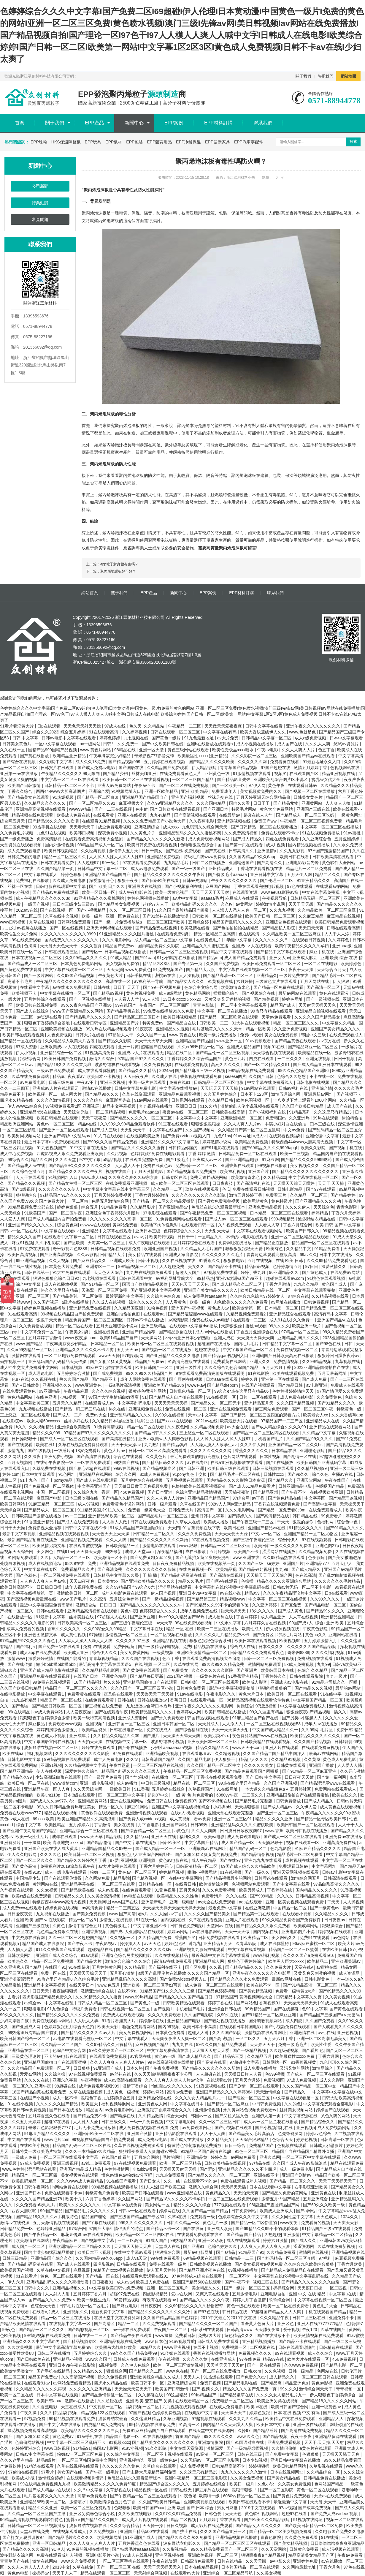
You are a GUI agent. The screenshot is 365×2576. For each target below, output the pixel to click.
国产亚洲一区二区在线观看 (64, 1130)
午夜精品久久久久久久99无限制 (71, 773)
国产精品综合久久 (318, 2121)
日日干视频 (345, 1058)
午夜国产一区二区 (171, 2329)
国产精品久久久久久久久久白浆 (311, 2282)
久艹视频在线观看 (17, 1890)
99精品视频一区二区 (137, 1266)
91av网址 (241, 1135)
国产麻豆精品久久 (90, 1260)
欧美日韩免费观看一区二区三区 (272, 963)
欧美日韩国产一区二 (154, 1367)
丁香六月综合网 (298, 1225)
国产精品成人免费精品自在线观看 (293, 2270)
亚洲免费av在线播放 (344, 1836)
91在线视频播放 (157, 2436)
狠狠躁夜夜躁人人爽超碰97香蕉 (148, 2151)
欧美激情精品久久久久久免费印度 (105, 2484)
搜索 (353, 141)
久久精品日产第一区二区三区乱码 (249, 1130)
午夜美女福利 (78, 1331)
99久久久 (288, 2389)
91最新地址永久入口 (322, 761)
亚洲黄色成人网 (153, 2103)
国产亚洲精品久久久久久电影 (173, 1355)
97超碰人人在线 (112, 1616)
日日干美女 (153, 850)
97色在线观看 (300, 886)
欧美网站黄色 (256, 1201)
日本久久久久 (271, 1646)
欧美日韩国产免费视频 (65, 1058)
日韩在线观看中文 (136, 1278)
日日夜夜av (335, 1919)
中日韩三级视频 (156, 1783)
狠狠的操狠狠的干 (275, 1688)
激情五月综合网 (286, 1094)
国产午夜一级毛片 (102, 2472)
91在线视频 (231, 1872)
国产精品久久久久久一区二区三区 (141, 1118)
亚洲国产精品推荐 (139, 1331)
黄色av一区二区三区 (55, 1124)
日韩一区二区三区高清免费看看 (158, 1450)
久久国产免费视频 (223, 963)
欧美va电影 (214, 1836)
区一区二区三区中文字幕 (121, 1795)
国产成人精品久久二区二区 (237, 1284)
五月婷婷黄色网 (107, 1967)
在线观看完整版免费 (144, 1159)
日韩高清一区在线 (337, 2139)
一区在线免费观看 (94, 1462)
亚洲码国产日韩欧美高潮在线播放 (283, 1355)
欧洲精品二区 (256, 1937)
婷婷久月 (250, 1379)
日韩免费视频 (317, 1302)
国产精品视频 (276, 2436)
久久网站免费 (98, 1878)
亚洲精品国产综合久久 (52, 2258)
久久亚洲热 (300, 1118)
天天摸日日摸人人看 (243, 2074)
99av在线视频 (126, 1468)
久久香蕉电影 (202, 821)
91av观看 (90, 1955)
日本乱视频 (72, 1367)
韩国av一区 (202, 2115)
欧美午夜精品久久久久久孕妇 (302, 945)
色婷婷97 (354, 2323)
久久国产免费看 (320, 2020)
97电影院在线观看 (160, 1213)
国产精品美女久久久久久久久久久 (164, 2442)
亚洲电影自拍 (274, 2294)
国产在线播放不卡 (274, 2335)
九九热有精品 (25, 1700)
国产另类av (292, 1717)
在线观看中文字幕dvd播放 (194, 1325)
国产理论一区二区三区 (249, 2098)
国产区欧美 (74, 1242)
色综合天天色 (44, 2305)
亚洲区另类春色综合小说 (92, 2513)
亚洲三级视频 (113, 1082)
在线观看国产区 (304, 773)
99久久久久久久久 (17, 2014)
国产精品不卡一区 (163, 2228)
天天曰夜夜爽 (136, 1076)
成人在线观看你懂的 (97, 1070)
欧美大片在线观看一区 (308, 2359)
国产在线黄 (194, 2228)
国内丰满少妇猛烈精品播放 (49, 2252)
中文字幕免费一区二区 (41, 1331)
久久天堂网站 (274, 2549)
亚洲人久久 (261, 1361)
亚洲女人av (279, 957)
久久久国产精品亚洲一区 (223, 2531)
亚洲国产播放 (322, 1765)
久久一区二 (11, 2008)
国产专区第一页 (188, 963)
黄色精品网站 (198, 993)
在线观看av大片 (185, 2573)
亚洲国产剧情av (297, 2175)
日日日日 (109, 1605)
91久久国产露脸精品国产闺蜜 (182, 910)
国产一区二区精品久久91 (92, 803)
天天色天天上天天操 (111, 1533)
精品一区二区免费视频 (53, 1961)
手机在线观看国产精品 (325, 2311)
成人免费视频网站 (334, 2127)
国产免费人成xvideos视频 (143, 1818)
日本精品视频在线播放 (125, 951)
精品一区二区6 (83, 1919)
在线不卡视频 (206, 2347)
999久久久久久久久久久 (141, 2222)
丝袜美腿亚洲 (144, 773)
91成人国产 (157, 2240)
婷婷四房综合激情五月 (57, 1729)
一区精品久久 (211, 1236)
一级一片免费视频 (147, 2121)
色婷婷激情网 (117, 2169)
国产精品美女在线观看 (28, 797)
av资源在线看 (49, 1017)
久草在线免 (83, 2567)
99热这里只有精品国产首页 (33, 2032)
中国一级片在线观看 (147, 1082)
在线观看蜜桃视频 (86, 1545)
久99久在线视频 (170, 1415)
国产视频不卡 (350, 1094)
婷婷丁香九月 (254, 1272)
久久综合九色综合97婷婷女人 (257, 1296)
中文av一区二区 (266, 1533)
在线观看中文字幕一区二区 (69, 1236)
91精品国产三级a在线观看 (327, 2228)
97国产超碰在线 (276, 767)
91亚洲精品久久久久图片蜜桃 (127, 934)
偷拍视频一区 (13, 1361)
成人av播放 (128, 1783)
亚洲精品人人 (332, 2418)
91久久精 (209, 1106)
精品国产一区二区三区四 (35, 2175)
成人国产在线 (290, 743)
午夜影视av (107, 1943)
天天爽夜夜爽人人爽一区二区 (179, 2038)
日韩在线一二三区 (91, 2335)
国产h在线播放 (280, 1462)
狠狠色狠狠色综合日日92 (56, 1278)
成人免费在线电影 (297, 1397)
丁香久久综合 (20, 791)
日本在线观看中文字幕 (270, 2187)
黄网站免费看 (125, 1225)
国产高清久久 (270, 862)
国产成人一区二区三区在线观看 (69, 1438)
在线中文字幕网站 (186, 1878)
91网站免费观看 (22, 1557)
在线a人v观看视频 (188, 1812)
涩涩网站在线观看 (175, 1587)
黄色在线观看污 (334, 993)
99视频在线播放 (272, 1165)
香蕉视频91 (270, 2003)
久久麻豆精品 (312, 916)
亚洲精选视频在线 (234, 821)
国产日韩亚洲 (192, 1468)
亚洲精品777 (317, 1563)
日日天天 (41, 1991)
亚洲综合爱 (98, 791)
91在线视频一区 (221, 1397)
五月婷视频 (220, 1551)
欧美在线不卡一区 (263, 1985)
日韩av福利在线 (294, 1088)
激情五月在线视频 (116, 1919)
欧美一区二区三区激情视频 (178, 2365)
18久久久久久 (262, 1611)
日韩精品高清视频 (313, 1896)
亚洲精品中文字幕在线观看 (107, 1230)
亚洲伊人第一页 (267, 2115)
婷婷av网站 (178, 1931)
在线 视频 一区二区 (152, 1664)
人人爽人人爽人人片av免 (43, 1581)
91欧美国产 (35, 1213)
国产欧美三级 (173, 2187)
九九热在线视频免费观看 (149, 1272)
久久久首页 (92, 945)
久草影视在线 (119, 2490)
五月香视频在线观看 (185, 1480)
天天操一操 (153, 2525)
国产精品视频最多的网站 (228, 1878)
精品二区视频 (184, 2519)
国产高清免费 (110, 1569)
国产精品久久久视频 (26, 1183)
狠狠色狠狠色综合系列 (210, 1640)
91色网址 (67, 1474)
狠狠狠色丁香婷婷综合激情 (45, 1717)
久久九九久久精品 (246, 2418)
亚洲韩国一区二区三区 (129, 1723)
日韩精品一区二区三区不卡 (69, 785)
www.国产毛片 (73, 1599)
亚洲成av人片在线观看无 (141, 1052)
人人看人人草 (268, 1225)
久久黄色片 (157, 1456)
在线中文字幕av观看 (133, 2252)
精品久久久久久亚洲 (274, 1818)
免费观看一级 (203, 2216)
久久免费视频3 (158, 1064)
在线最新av (230, 815)
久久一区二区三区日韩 (130, 910)
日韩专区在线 (175, 1177)
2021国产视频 (179, 1676)
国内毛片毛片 (247, 1343)
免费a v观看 (251, 1034)
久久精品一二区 (168, 1189)
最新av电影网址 (198, 2252)
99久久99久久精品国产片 (150, 1373)
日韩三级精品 (15, 2258)
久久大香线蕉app (347, 1415)
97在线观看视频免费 (210, 1539)
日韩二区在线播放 (209, 862)
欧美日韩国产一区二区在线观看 (306, 1824)
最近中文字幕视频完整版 (232, 1688)
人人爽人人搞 (339, 803)
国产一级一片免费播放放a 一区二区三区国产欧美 (140, 922)
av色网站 (342, 1937)
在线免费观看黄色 (19, 1391)
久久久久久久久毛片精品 (337, 1581)
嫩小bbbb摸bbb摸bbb (56, 1664)
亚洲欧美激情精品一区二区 (202, 1652)
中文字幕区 (315, 1498)
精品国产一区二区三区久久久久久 (76, 1688)
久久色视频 (275, 2371)
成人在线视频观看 (243, 2240)
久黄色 (59, 1925)
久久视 (216, 1967)
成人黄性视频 (74, 1634)
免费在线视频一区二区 (297, 1349)
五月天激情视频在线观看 (56, 2222)
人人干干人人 (350, 1824)
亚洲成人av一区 (207, 1159)
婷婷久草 (219, 2157)
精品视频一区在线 (151, 2490)
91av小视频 (132, 2448)
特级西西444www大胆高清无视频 (303, 1141)
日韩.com (253, 2371)
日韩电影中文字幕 (24, 1759)
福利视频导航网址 (118, 2103)
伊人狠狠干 (225, 1759)
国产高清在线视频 (94, 1456)
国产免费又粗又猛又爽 (151, 1557)
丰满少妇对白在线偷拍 (286, 1124)
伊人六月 (15, 2282)
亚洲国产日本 (29, 2193)
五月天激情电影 (149, 1171)
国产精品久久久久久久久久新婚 (156, 838)
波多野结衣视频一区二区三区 (51, 1747)
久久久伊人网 (253, 1444)
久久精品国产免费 (155, 1937)
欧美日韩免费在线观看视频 (152, 844)
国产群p (208, 2169)
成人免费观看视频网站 (209, 838)
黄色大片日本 (252, 1694)
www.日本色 (156, 2341)
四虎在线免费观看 (283, 838)
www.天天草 (92, 1836)
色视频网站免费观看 (251, 1884)
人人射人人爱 (86, 2121)
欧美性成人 (253, 1628)
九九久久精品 (306, 1284)
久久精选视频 (228, 1753)
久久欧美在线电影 (135, 2513)
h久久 (21, 1426)
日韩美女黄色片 (17, 743)
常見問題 (40, 219)
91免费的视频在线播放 (88, 2549)
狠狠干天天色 (49, 1320)
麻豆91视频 (22, 1242)
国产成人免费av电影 (96, 767)
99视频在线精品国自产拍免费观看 (72, 1314)
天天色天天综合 (109, 1272)
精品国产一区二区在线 (61, 1700)
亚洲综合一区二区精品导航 (228, 2573)
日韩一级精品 (301, 2371)
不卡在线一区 (323, 1076)
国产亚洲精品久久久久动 (318, 1201)
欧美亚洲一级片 (307, 1325)
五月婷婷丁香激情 (45, 1337)
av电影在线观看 (139, 1896)
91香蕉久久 (210, 1260)
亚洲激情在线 (303, 2032)
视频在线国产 (119, 1171)
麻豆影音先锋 (119, 1100)
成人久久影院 (332, 2080)
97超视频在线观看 (209, 2418)
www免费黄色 (138, 969)
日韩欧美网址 (20, 1955)
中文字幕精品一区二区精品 (327, 2234)
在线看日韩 (186, 1884)
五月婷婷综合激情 (74, 1373)
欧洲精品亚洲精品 (70, 755)
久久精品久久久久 (332, 1913)
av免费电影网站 (120, 2109)
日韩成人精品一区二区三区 (102, 2003)
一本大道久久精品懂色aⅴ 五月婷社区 (276, 1789)
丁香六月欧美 (350, 2264)
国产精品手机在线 (124, 1011)
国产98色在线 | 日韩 (334, 1343)
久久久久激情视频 (53, 1100)
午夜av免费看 (350, 2555)
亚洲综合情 (321, 1088)
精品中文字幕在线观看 (232, 951)
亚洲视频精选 (132, 2460)
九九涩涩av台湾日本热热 (149, 1706)
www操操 (163, 2335)
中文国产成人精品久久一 (275, 1729)
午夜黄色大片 (111, 975)
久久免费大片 (279, 1967)
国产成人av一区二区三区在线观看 (237, 1219)
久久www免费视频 (301, 2365)
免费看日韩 (185, 2335)
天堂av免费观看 (276, 1017)
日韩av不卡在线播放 (145, 1320)
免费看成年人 (225, 791)
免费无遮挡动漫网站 (209, 1177)
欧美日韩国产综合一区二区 (25, 2038)
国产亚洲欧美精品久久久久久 (148, 1581)
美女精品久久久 (207, 2288)
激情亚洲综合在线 (98, 1991)
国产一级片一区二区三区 (247, 2288)
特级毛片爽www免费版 (205, 856)
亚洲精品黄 (198, 2157)
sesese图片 (235, 1076)
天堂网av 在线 (220, 1925)
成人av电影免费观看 (150, 868)
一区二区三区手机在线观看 (124, 2561)
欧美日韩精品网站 (290, 2466)
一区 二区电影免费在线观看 (70, 1355)
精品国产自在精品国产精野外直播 (303, 2151)
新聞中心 (134, 122)
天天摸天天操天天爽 (256, 1337)
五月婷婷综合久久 (91, 2353)
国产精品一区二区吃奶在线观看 (229, 1017)
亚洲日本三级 (148, 1230)
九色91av (222, 1135)
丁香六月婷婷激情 (152, 1195)
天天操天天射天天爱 (211, 2050)
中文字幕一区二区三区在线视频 (278, 1599)
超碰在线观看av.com (285, 1278)
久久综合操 (55, 2074)
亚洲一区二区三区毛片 (168, 2288)
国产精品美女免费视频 (119, 904)
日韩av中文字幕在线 (35, 2454)
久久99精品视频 (317, 1361)
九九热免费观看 (170, 2175)
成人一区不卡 (66, 2098)
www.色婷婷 (13, 2169)
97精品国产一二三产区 (282, 1421)
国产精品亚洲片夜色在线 (202, 2270)
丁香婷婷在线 (280, 1890)
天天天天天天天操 (171, 1403)
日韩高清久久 (242, 850)
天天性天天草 (13, 1723)
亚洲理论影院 (313, 1450)
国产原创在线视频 (186, 1379)
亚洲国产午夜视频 (188, 1308)
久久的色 (292, 2103)
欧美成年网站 (306, 1925)
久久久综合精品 (125, 2525)
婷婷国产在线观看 (333, 2109)
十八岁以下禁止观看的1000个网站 (305, 1100)
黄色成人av (219, 1308)
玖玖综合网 (280, 2299)
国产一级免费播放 (17, 838)
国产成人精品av (278, 1807)
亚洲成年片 (80, 1735)
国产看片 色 (313, 2050)
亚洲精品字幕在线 (78, 1884)
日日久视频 (177, 2525)
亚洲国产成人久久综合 (57, 1955)
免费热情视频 (287, 1361)
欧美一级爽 (201, 1302)
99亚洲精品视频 (31, 1260)
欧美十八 (74, 2199)
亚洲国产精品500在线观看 (197, 2282)
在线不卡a (128, 1991)
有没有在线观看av (159, 2299)
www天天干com (247, 1747)
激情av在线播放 (97, 1088)
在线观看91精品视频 (101, 821)
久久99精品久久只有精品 (109, 2044)
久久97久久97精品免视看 (179, 2513)
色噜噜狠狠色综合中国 (201, 844)
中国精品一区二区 (290, 1907)
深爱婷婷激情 (41, 1658)
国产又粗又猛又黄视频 (111, 1361)
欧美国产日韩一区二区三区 (270, 916)
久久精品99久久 (88, 2371)
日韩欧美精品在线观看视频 (266, 1741)
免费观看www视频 (65, 1723)
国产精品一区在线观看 (21, 1040)
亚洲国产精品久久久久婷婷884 (225, 2092)
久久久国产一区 (152, 1034)
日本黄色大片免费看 (64, 1266)
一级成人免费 (25, 2157)
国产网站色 (246, 2003)
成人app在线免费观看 (40, 1652)
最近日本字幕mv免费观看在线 (52, 1141)
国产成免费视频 (108, 1373)
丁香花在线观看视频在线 (260, 868)
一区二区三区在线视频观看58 (274, 1723)
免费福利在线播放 (33, 880)
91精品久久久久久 (306, 1527)
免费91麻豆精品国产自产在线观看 (154, 2430)
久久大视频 (60, 1260)
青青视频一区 (349, 2389)
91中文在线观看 (15, 1278)
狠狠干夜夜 (128, 880)
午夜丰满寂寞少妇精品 (110, 755)
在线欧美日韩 (335, 1949)
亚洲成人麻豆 (305, 957)
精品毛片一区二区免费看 (309, 868)
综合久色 (321, 1474)
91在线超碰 (79, 1967)
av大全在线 (238, 1426)
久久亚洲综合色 (317, 838)
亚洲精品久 (266, 975)
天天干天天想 (301, 904)
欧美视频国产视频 (17, 2270)
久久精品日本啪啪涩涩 (113, 1421)
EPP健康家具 (217, 142)
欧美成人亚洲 (77, 1652)
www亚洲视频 (177, 2347)
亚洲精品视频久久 (70, 2288)
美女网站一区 (158, 2204)
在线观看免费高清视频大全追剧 (94, 838)
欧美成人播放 (217, 1521)
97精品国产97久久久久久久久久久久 (98, 1432)
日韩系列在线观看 (188, 1100)
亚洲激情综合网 (182, 2383)
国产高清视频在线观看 (195, 815)
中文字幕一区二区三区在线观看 (70, 779)
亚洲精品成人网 (210, 1961)
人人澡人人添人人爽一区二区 (239, 910)
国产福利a (26, 1646)
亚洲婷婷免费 (306, 2561)
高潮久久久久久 (226, 1064)
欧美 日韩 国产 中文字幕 (338, 1225)
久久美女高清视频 (104, 1896)
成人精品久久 (282, 2377)
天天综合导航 (77, 1112)
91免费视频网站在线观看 (179, 1219)
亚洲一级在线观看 (310, 2424)
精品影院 (115, 1836)
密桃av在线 (166, 975)
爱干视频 (291, 2329)
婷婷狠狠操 (260, 2466)
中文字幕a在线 (343, 2294)
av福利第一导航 (149, 981)
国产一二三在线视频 (113, 809)
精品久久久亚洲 (43, 2507)
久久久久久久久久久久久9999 (69, 934)
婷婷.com (11, 1474)
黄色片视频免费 (141, 993)
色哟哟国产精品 (330, 1486)
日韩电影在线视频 (313, 1082)
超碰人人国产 (188, 1272)
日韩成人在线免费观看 (134, 2359)
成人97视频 (89, 1504)
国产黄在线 (216, 850)
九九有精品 (161, 815)
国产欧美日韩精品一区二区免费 (314, 2525)
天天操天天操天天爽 (133, 2246)
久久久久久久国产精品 (57, 2103)
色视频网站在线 (345, 767)
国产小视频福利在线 (184, 886)
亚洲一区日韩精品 (49, 2543)
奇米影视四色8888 (70, 1248)
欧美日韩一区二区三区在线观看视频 (136, 779)
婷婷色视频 (307, 2139)
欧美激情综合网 (214, 1884)
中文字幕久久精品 (339, 1023)
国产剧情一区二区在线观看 (254, 2086)
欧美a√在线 (257, 2406)
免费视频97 (185, 1801)
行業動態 (40, 202)
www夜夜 (289, 2222)
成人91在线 (280, 1320)
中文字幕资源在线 (301, 2115)
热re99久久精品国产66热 (182, 1616)
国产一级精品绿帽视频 (163, 1599)
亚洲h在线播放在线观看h (210, 743)
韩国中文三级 (314, 1034)
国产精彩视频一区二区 (89, 2329)
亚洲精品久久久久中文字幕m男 (31, 2341)
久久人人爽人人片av (243, 1124)
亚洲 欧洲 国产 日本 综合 (191, 2507)
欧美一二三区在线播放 (218, 1628)
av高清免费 (93, 1907)
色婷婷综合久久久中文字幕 (243, 2216)
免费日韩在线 (160, 1801)
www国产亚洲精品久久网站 (78, 1011)
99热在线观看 (326, 1118)
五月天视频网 (20, 1462)
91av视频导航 (182, 2341)
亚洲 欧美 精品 (195, 791)
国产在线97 (231, 1860)
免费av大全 (97, 1415)
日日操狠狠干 (25, 1438)
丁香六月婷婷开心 (156, 1866)
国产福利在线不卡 (165, 1967)
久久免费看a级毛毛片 (36, 2204)
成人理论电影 (41, 1373)
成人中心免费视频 (17, 1153)
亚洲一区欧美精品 (162, 791)
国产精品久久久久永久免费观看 (239, 1979)
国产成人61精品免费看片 (252, 1486)
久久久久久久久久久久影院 (151, 1569)
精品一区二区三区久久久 (296, 1023)
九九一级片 (337, 1676)
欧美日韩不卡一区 (148, 2383)
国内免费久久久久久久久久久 (72, 939)
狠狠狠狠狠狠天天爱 (244, 1248)
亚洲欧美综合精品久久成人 (155, 2377)
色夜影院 (317, 1557)
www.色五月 (109, 1985)
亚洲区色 (286, 2323)
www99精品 (80, 809)
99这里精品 (177, 2394)
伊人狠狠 (341, 981)
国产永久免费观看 (168, 1717)
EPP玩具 (93, 142)
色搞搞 (31, 945)
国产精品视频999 (124, 761)
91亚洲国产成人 (108, 2068)
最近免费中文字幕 (225, 1907)
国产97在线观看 (321, 1189)
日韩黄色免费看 (191, 1688)
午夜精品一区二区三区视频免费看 (311, 821)
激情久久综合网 (204, 2187)
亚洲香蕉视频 (95, 1931)
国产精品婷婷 (344, 1195)
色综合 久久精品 (313, 1670)
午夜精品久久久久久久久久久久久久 (70, 981)
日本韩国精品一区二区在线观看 (250, 2567)
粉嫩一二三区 (103, 1872)
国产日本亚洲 (160, 1492)
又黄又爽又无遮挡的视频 (227, 999)
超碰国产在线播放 (214, 1343)
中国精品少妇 (29, 1878)
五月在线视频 (260, 1260)
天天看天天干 (82, 827)
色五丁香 (326, 749)
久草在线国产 (193, 1504)
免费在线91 (180, 1082)
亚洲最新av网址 (319, 1094)
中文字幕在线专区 (41, 1569)
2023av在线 (27, 910)
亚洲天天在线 (164, 1836)
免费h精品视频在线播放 (205, 1646)
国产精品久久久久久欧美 (212, 761)
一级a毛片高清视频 (123, 1385)
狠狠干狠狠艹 (245, 2490)
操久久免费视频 (113, 2377)
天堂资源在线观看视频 (21, 844)
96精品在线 (125, 749)
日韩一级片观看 (162, 1504)
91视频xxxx (119, 2442)
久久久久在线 (37, 2080)
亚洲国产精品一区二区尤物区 (311, 1533)
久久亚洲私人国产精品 (21, 1967)
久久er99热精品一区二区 (200, 1046)
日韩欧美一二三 (214, 1023)
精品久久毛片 (191, 1581)
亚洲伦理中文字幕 (323, 1135)
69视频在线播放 (243, 2270)
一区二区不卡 (238, 2276)
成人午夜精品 (204, 1860)
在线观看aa (154, 1314)
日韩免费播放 (289, 1801)
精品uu (59, 1076)
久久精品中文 (299, 1248)
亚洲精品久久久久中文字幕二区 (170, 1141)
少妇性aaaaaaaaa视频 (172, 1747)
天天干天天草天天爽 (154, 1040)
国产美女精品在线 (284, 2478)
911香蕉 (141, 1789)
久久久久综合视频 (109, 1391)
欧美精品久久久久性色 (178, 1896)
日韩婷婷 (342, 1741)
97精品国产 (226, 1997)
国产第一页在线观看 (244, 844)
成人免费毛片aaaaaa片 (206, 1296)
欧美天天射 (108, 2026)
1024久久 (349, 2216)
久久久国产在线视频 (140, 1658)
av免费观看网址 (197, 2127)
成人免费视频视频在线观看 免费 (149, 2127)
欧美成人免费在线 (74, 815)
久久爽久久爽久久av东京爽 (134, 1177)
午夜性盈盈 (120, 1765)
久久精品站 (155, 726)
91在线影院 (259, 1373)
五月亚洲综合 (316, 2199)
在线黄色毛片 (209, 939)
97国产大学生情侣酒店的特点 (116, 2228)
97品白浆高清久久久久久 (337, 1884)
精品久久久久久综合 (192, 2204)
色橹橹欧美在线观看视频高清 (199, 1486)
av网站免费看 (244, 2157)
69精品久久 (150, 2347)
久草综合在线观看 (160, 2466)
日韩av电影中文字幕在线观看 (69, 738)
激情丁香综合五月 (85, 1925)
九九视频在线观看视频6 (184, 2406)
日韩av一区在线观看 (137, 2210)
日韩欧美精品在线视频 (225, 2163)
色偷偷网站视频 (30, 2442)
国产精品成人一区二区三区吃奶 (305, 815)
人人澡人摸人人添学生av (214, 1444)
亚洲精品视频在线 (170, 1640)
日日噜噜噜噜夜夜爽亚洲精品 (337, 2543)
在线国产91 (55, 1967)
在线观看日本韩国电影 (241, 2026)
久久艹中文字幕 (89, 2490)
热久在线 (117, 1409)
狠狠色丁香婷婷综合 (247, 1961)
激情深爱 (215, 2448)
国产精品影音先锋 (234, 779)
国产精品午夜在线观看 (131, 2335)
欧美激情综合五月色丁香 (113, 2501)
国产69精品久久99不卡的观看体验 (217, 1605)
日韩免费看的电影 (24, 856)
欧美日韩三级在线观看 (228, 1468)
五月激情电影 (245, 2294)
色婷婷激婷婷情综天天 (293, 1391)
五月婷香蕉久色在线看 (49, 2115)
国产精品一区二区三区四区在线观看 (266, 1432)
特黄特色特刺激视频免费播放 (195, 2145)
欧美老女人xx (316, 1415)
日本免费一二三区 (17, 1017)
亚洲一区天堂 (152, 749)
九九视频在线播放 (156, 1106)
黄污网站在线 (46, 1884)
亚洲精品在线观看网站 (330, 1426)
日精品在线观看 (132, 2264)
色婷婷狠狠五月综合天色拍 (69, 2026)
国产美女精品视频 (256, 1991)
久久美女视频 (338, 1997)
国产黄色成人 (315, 1272)
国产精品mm (210, 957)
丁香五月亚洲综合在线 (257, 1331)
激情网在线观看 (27, 1355)
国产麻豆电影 (125, 2305)
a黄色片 (181, 1830)
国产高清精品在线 (273, 1516)
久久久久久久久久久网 (211, 1450)
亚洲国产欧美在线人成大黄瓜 (51, 1848)
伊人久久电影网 (22, 1854)
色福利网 (326, 1521)
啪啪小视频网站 (203, 1872)
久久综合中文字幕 (123, 2454)
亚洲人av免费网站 (114, 785)
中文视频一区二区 (106, 2406)
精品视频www (233, 1599)
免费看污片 (212, 1896)
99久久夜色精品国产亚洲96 (87, 1005)
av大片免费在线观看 (117, 1866)
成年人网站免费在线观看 (143, 1379)
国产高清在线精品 (118, 1438)
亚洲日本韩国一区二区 (174, 1723)
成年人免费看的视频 (26, 1628)
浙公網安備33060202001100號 (147, 662)
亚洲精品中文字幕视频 (45, 1985)
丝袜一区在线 (20, 886)
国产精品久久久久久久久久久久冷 (159, 2311)
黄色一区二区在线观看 (61, 2276)
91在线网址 (227, 1789)
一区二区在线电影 (321, 963)
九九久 (8, 928)
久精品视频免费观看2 (246, 1314)
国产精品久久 (281, 1480)
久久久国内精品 (211, 803)
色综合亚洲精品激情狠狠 (199, 1492)
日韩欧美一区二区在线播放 (217, 916)
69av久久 (308, 1254)
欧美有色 (275, 1248)
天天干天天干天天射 (211, 892)
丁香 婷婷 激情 (202, 1153)
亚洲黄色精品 (114, 1676)
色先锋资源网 (291, 2133)
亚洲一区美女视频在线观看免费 (295, 1902)
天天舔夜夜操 (268, 2329)
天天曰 (355, 1011)
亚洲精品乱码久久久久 (298, 1337)
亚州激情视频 (208, 2109)
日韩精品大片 (113, 1254)
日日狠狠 (82, 2068)
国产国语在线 (131, 767)
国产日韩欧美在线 (34, 2359)
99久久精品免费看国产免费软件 (292, 1919)
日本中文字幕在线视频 (57, 2394)
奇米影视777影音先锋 (154, 755)
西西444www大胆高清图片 (61, 791)
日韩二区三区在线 (309, 2317)
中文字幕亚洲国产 (94, 1486)
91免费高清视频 (109, 1426)
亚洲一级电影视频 (97, 1783)
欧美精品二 (318, 1961)
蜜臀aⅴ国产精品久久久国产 (93, 2519)
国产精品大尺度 (201, 969)
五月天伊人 (342, 1563)
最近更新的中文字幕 (125, 1296)
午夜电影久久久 (221, 1694)
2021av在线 (207, 1421)
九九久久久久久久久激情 (244, 2472)
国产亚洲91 (194, 2246)
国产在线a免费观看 (184, 850)
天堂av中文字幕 (203, 1415)
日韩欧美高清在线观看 (333, 856)
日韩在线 (102, 987)
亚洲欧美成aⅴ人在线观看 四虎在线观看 (78, 1046)
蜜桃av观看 (255, 1325)
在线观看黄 (104, 815)
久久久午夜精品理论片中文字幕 (292, 1593)
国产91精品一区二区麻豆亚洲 (310, 1771)
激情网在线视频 (314, 2252)
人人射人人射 (58, 2294)
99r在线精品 (19, 1712)
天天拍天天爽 (247, 2193)
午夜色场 (188, 2495)
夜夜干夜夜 (302, 2436)
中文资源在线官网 (29, 1937)
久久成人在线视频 (109, 1302)
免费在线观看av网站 (51, 2020)
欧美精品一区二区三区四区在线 (145, 2234)
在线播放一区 (20, 1616)
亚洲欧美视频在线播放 (62, 1029)
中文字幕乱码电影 (135, 1403)
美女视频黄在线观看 (80, 2175)
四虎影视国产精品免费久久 (47, 1997)
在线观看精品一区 (207, 1700)
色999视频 (274, 2074)
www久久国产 (98, 2359)
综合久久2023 (45, 732)
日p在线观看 (49, 726)
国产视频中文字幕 (98, 2240)
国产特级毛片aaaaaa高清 (136, 2549)
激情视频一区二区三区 (126, 1634)
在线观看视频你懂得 (85, 2478)
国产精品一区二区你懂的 (254, 2222)
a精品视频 (113, 1159)
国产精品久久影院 (115, 1040)
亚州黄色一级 (217, 773)
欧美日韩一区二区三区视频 (89, 1854)
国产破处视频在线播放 (225, 2020)
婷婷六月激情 (276, 2240)
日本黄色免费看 (170, 2032)
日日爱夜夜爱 (20, 1913)
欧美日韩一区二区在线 (28, 1783)
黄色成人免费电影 (340, 1759)
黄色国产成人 (335, 1284)
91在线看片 (27, 2276)
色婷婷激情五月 (288, 1266)
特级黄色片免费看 (102, 2193)
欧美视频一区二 (43, 1094)
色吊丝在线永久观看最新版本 (218, 1207)
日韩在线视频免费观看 (151, 1521)
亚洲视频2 (96, 1723)
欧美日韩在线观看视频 (23, 1034)
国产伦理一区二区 (277, 880)
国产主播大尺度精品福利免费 (149, 2472)
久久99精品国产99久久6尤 (131, 1587)
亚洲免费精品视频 (265, 1207)
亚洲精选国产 (242, 862)
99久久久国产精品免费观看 (221, 2044)
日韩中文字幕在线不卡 (86, 1527)
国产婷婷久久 (241, 1516)
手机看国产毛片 (269, 1438)
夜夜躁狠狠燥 (66, 1991)
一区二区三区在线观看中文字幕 (69, 2157)
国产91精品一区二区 (100, 1284)
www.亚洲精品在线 (185, 2193)
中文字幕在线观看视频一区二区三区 (252, 969)
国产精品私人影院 (279, 928)
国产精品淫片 (266, 2430)
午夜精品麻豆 (77, 1391)
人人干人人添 (337, 934)
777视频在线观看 (230, 2204)
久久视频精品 (42, 1426)
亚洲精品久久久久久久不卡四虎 (85, 1349)
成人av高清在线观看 (123, 2080)
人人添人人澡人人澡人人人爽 (86, 1640)
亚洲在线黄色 (107, 1331)
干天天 (284, 1521)
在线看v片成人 (46, 2311)
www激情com (65, 1783)
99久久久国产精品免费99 (134, 2353)
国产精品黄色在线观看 (295, 1040)
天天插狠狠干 (271, 1842)
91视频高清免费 (100, 1052)
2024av (166, 1070)
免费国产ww (266, 821)
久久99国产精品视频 (76, 975)
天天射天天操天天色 (318, 1005)
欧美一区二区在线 (17, 2394)
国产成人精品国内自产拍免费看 (58, 1219)
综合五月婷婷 (74, 732)
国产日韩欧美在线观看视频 (175, 809)
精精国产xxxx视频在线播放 (118, 2270)
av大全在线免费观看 (217, 1902)
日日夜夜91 (103, 2282)
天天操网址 (99, 1902)
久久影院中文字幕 (56, 761)
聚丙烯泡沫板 (231, 547)
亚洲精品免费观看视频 (180, 1094)
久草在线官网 (187, 1664)
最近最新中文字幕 (291, 2501)
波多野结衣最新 (113, 2418)
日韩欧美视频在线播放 (211, 2264)
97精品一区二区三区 (300, 1331)
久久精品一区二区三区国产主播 (37, 2513)
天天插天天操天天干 (88, 1973)
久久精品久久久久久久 (45, 803)
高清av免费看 (180, 2092)
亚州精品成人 (221, 868)
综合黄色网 (67, 1225)
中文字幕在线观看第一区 (296, 2098)
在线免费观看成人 (346, 1034)
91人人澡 (151, 999)
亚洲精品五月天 (259, 1403)
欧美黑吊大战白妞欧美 (116, 2347)
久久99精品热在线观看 (284, 1557)
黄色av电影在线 (174, 1860)
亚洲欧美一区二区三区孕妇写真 (152, 1985)
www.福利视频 (266, 1955)
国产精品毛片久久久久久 (88, 1017)
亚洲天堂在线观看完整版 (231, 1812)
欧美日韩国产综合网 (290, 2406)
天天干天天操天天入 (163, 2567)
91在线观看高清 (104, 732)
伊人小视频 (27, 1052)
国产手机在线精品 (53, 2371)
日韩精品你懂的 (183, 1147)
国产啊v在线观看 (222, 1581)
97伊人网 (257, 785)
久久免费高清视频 (241, 833)
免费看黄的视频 (316, 2222)
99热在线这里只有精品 (239, 1783)
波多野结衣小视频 (168, 1741)
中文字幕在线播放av (178, 1088)
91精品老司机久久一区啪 (335, 1682)
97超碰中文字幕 (244, 2062)
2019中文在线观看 (259, 2507)
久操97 (244, 2430)
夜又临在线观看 (119, 1694)
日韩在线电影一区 (127, 1729)
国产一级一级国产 (189, 868)
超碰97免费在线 (125, 2294)
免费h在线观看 (97, 1646)
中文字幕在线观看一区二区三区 (74, 969)
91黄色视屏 (166, 1890)
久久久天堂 (66, 1159)
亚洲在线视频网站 (127, 1801)
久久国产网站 (131, 2199)
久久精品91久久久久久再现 (41, 2389)
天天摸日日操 (310, 2288)
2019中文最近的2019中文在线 (229, 2317)
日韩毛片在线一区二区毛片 (84, 2305)
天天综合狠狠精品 (252, 2139)
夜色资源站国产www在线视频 (260, 1735)
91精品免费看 (114, 1207)
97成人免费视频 (301, 2080)
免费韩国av (276, 1118)
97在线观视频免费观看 (135, 2163)
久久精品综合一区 (324, 2472)
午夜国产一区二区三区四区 (165, 1005)
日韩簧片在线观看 (58, 767)
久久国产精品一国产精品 (205, 2210)
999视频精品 (283, 1219)
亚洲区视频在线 (170, 2555)
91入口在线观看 (108, 1135)
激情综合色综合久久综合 (128, 1961)
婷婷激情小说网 (271, 904)
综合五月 (90, 1207)
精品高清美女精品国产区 (311, 2555)
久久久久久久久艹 (272, 939)
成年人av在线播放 (321, 1723)
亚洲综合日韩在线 (225, 2008)
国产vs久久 (299, 1474)
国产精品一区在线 (102, 2276)
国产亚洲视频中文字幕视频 (156, 1290)
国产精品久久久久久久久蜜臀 (138, 1147)
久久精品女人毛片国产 (201, 1248)
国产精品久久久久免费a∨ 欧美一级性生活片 (70, 2299)
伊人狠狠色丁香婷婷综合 (333, 2394)
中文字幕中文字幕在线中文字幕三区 (117, 1189)
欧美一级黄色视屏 (172, 892)
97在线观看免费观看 (142, 862)
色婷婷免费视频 (167, 2412)
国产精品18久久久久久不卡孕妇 (176, 2199)
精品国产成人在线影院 (43, 1943)
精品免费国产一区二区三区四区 (94, 1320)
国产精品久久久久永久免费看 (263, 1925)
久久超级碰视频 (284, 2050)
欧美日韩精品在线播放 (225, 1712)
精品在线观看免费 (347, 2163)
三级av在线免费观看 (55, 1070)
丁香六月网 (329, 2056)
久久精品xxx (274, 1177)
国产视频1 (163, 2008)
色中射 (141, 809)
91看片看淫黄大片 (17, 726)
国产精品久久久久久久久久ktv (144, 1949)
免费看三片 (277, 1195)
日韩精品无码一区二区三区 (315, 898)
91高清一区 (189, 2424)
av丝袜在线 (121, 2074)
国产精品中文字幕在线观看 (281, 951)
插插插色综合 (226, 993)
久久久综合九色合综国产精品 (232, 1367)
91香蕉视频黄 (304, 2062)
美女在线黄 (125, 1824)
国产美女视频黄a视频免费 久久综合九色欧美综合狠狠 (285, 2264)
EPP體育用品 (159, 142)
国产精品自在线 (182, 1023)
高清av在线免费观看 (173, 1961)
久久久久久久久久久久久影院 (199, 1195)
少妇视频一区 (73, 1397)
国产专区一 (92, 951)
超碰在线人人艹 (258, 815)
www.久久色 (248, 2436)
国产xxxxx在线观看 (175, 1421)
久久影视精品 (175, 2549)
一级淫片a (63, 1450)
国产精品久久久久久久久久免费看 (69, 2014)
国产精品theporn (223, 1385)
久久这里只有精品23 (333, 1112)
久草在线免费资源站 (31, 1076)
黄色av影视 (322, 2383)
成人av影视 (109, 1890)
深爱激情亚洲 (350, 1124)
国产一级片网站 (39, 975)
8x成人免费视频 (155, 1474)
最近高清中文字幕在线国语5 (105, 1664)
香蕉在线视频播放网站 (214, 2353)
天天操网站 (152, 1337)
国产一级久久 (258, 1872)
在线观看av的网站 (333, 886)
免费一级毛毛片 (293, 2044)
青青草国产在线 (15, 2561)
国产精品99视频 (108, 993)
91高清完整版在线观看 (188, 1361)
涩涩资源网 (304, 2246)
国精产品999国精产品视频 (53, 749)
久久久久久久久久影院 (213, 1670)
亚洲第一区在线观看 (280, 1379)
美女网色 (45, 1551)
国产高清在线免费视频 (302, 2430)
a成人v (260, 1135)
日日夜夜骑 (223, 1183)
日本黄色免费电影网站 (82, 963)
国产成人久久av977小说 (52, 1801)
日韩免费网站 (244, 2210)
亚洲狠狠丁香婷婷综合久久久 (165, 2109)
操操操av (41, 2573)
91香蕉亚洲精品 (39, 1521)
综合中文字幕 (29, 1284)
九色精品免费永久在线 (57, 1931)
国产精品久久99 (17, 1777)
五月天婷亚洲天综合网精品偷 (263, 797)
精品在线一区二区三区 (194, 1783)
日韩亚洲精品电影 (295, 1486)
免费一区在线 (54, 1973)
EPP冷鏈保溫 (188, 142)
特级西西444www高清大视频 (59, 1902)
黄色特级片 (282, 1201)
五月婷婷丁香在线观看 (220, 2519)
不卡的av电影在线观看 (247, 1236)
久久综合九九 (86, 1492)
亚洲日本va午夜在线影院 (72, 2365)
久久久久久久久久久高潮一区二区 (121, 1219)
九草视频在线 (348, 1361)
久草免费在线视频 (49, 1468)
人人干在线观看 (31, 1177)
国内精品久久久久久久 (317, 1890)
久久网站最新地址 (300, 2567)
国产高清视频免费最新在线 (32, 1599)
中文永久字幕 (229, 1622)
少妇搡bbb (222, 1807)
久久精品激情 (151, 2115)
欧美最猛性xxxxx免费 (295, 2056)
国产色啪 (20, 1706)
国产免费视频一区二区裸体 (49, 1486)
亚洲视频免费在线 (145, 1409)
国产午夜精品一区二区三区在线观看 (144, 2495)
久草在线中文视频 (62, 916)
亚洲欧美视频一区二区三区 (213, 2555)
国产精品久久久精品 (137, 1070)
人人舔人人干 (128, 1165)
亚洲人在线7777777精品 (320, 2323)
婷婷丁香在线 (221, 2003)
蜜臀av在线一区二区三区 (186, 1112)
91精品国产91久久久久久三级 (168, 1991)
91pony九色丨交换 (190, 1474)
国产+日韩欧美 (26, 1385)
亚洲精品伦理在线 (155, 2098)
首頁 (19, 122)
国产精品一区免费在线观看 (278, 987)
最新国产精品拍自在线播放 (32, 1539)
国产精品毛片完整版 (254, 1801)
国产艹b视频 (137, 1777)
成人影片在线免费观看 (212, 2525)
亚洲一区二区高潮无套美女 (321, 2038)
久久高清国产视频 (78, 2377)
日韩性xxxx (274, 1474)
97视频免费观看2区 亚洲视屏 (72, 1106)
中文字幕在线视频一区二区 (313, 1177)
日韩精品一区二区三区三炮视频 (179, 951)
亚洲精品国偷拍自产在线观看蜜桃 (298, 1795)
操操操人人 (131, 1943)
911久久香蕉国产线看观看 (60, 1949)
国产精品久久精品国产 (122, 1498)
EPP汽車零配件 (248, 142)
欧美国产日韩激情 (24, 785)
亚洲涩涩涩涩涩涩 (17, 1979)
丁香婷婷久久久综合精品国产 (195, 1058)
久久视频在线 (44, 1379)
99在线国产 (126, 1005)
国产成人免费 (315, 1379)
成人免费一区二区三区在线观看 (214, 1985)
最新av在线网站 (324, 1753)
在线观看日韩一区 (198, 1225)
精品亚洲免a (297, 2383)
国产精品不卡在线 (225, 1266)
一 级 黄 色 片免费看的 (192, 1795)
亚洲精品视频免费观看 (82, 1539)
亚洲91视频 (51, 1765)
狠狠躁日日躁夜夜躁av (339, 1355)
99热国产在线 (126, 1462)
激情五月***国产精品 (281, 2199)
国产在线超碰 (287, 2008)
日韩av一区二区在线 (19, 1230)
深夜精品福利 (170, 1551)
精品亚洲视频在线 (339, 773)
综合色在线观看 (128, 1456)
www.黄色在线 (183, 1034)
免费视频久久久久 (255, 2353)
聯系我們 (325, 76)
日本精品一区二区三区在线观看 (279, 1213)
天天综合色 (323, 1207)
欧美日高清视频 (22, 1254)
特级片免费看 (85, 2008)
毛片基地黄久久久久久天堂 (217, 1029)
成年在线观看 (65, 1836)
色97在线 (20, 1379)
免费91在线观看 (315, 1937)
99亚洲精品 (50, 1391)
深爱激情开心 (102, 880)
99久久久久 (279, 1325)
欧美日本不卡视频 (104, 1076)
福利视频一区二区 (143, 2406)
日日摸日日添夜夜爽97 (241, 1830)
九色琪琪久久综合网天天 (205, 827)
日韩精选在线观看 (336, 2347)
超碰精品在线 (101, 1949)
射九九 (194, 1943)
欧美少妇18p (48, 1795)
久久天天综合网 (88, 1789)
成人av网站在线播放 (214, 1331)
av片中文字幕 (185, 898)
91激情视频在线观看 (252, 773)
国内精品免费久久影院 (159, 945)
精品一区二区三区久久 (65, 856)
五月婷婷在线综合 (169, 1789)
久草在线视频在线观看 (78, 2466)
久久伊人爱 (307, 1807)
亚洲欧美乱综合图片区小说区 (281, 779)
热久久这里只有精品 (60, 1290)
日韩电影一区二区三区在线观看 (210, 1682)
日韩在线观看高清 (344, 928)
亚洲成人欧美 (123, 1260)
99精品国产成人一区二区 (101, 844)
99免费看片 (332, 1516)
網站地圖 (348, 76)
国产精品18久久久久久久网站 (329, 2400)
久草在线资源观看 (139, 1094)
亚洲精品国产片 (125, 1023)
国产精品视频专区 (159, 1468)
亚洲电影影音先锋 (302, 862)
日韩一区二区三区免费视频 (269, 1658)
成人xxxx (171, 827)
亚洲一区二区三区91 (233, 1818)
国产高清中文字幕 (320, 1504)
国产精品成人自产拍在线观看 (176, 1397)
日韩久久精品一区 (183, 2222)
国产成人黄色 (291, 1611)
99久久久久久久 (219, 2436)
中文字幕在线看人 (41, 874)
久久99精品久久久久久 (86, 957)
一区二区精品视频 (109, 1112)
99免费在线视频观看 (51, 1682)
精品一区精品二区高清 (214, 934)
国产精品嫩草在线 (237, 2394)
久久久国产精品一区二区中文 (214, 1765)
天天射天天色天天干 (59, 945)
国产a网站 (306, 2210)
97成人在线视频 (137, 2555)
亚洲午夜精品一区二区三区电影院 (196, 2478)
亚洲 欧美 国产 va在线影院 (41, 1919)
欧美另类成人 (252, 1890)
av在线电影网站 (207, 1931)
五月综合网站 (147, 2157)
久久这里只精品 (146, 2418)
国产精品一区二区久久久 (292, 2181)
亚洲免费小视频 (59, 1456)
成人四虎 (294, 2020)
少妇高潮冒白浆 (15, 2020)
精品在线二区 (180, 1052)
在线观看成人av (100, 1403)
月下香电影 (149, 1824)
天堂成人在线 (168, 2246)
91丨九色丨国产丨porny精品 (46, 1480)
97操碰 (96, 1634)
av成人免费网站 (49, 1712)
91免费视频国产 (168, 969)
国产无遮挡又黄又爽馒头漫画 (203, 1557)
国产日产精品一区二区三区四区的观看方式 (261, 1415)
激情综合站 (87, 1605)
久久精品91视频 (286, 1759)
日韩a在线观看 (50, 1611)
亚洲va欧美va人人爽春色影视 (166, 1438)
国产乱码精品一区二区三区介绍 (286, 2258)
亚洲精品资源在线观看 (336, 2436)
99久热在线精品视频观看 (109, 1029)
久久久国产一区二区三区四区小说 (142, 1688)
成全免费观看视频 (115, 827)
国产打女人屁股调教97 (23, 2537)
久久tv (227, 904)
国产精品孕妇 (175, 1444)
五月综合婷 (199, 922)
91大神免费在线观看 (72, 1272)
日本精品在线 (285, 1450)
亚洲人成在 (224, 1337)
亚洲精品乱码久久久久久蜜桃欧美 (242, 1824)
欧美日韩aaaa (49, 2400)
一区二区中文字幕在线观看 (242, 1005)
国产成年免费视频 (315, 2507)
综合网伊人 (289, 1539)
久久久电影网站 (117, 939)
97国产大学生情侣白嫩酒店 (114, 1397)
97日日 (312, 1266)
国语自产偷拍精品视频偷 (145, 1284)
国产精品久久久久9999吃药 (307, 1159)
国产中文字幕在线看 (291, 1884)
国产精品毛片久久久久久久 (90, 2210)
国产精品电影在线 (241, 2383)
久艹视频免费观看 (235, 1225)
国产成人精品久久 (195, 2056)
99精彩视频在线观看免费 (47, 2335)
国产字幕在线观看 (99, 2222)
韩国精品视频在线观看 (208, 1717)
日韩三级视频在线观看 (273, 1468)
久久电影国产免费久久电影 (340, 2531)
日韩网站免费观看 (74, 922)
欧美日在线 (235, 1527)
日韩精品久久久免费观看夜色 (257, 1652)
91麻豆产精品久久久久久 (318, 1848)
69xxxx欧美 (44, 1818)
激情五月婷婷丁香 (311, 767)
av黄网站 (245, 904)
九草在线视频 (42, 922)
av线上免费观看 (96, 2163)
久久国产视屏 (46, 1302)
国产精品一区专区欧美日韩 (321, 1818)
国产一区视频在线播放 (90, 999)
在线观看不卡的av (200, 2181)
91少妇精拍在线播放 (176, 957)
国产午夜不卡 (294, 1492)
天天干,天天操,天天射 (324, 2442)
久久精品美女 (220, 2139)
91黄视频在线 (220, 981)
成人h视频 (276, 844)
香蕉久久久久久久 (252, 1450)
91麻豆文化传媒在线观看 (109, 1367)
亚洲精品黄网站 (93, 1801)
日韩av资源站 (195, 880)
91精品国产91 (251, 2252)
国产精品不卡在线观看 (300, 2341)
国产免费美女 (176, 1670)
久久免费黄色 (330, 1397)
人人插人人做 (115, 1521)
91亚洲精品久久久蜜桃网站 (99, 898)
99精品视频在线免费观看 (251, 1070)
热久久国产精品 (74, 1379)
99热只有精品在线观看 (271, 1011)
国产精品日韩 (291, 1385)
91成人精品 (121, 957)
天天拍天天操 (90, 1741)
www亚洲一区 (229, 1040)
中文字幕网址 (325, 1866)
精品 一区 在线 (180, 1628)
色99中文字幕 (314, 2008)
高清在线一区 (119, 981)
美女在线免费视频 (281, 1034)
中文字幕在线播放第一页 (30, 1593)
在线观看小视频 (298, 1913)
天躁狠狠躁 (232, 1325)
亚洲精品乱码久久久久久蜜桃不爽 (190, 833)
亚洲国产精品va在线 (336, 1320)
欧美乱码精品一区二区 (33, 2181)
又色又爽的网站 (336, 2115)
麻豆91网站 (138, 1807)
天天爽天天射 (346, 2222)
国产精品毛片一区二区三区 (163, 1516)
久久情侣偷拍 (285, 2448)
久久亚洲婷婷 (265, 1605)
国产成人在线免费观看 (97, 1480)
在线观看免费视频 (191, 1064)
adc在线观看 (251, 1902)
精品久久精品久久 (213, 1747)
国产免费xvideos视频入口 (187, 1135)
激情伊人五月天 (124, 850)
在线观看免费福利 (174, 934)
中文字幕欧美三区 (33, 1403)
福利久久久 (190, 1836)
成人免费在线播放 (260, 2068)
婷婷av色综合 (319, 2133)
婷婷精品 (320, 1213)
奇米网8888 (298, 1652)
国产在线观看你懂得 (63, 1878)
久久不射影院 (48, 1242)
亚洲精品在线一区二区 (28, 2050)
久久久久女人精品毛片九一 (200, 2098)
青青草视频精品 (104, 1658)
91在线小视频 (20, 2103)
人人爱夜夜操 (79, 1712)
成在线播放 (196, 1551)
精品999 (253, 1593)
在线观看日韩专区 (90, 1023)
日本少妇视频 (255, 2460)
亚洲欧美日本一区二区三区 (212, 1741)
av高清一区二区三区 (215, 2454)
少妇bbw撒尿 (145, 2169)
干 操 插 (150, 1575)
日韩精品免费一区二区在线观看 (248, 1153)
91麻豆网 (270, 1159)
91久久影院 (156, 2448)
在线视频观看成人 (70, 2531)
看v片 (143, 1913)
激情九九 (16, 1450)
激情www (16, 1658)
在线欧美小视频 (35, 2145)
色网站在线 (328, 2371)
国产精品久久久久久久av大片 (89, 2032)
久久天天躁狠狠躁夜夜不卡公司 (163, 2074)
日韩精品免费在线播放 (325, 2478)
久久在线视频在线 (179, 1260)
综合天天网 (177, 2115)
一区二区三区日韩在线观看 (322, 2377)
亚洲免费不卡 (342, 2317)
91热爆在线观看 (218, 2377)
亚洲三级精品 (154, 1325)
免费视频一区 (235, 2347)
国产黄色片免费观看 (292, 2495)
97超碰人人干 (121, 1034)
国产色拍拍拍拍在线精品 (236, 928)
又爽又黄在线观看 (213, 2294)
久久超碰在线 (151, 2394)
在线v (41, 1462)
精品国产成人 (283, 1005)
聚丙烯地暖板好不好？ (118, 571)
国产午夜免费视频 (162, 2068)
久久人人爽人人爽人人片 (92, 2543)
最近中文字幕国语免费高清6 (46, 1605)
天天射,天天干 (323, 2501)
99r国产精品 (51, 2210)
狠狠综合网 (31, 1058)
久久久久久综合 (88, 1100)
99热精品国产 (258, 2008)
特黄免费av (153, 1023)
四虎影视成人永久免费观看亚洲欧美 (70, 1153)
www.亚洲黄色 (88, 1385)
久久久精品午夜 (275, 2317)
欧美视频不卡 (25, 993)
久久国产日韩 (262, 1076)
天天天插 (115, 969)
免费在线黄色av (158, 1165)
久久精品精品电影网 (101, 1670)
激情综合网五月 (306, 1878)
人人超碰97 (88, 862)
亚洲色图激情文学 (41, 1634)
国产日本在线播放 (66, 2109)
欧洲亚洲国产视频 (161, 1248)
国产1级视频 (24, 1189)
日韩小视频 (149, 1260)
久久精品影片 (143, 1207)
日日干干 (262, 803)
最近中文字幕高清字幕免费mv (64, 2347)
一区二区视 (337, 2288)
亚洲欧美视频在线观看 (205, 2501)
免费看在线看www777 (21, 1812)
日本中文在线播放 (336, 1254)
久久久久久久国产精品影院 (312, 1646)
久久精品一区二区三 (309, 1195)
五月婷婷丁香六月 (90, 2294)
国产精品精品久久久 (244, 1967)
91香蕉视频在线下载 (201, 1527)
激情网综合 (323, 2068)
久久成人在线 (165, 1076)
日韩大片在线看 (90, 1034)
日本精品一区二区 (282, 1308)
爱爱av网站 (31, 2074)
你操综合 (245, 1706)
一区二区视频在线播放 (171, 1634)
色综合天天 (283, 2139)
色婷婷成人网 (189, 1712)
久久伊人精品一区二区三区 (65, 1557)
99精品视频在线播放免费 (152, 2424)
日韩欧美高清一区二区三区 (82, 1622)
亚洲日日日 (187, 1106)
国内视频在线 (174, 1919)
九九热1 (152, 1444)
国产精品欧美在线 (78, 1890)
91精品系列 (300, 1112)
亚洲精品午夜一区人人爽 (47, 1789)
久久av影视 (87, 1254)
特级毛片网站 (244, 809)
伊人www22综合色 (25, 1106)
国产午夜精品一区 (41, 2234)
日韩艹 (109, 743)
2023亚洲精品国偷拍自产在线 (322, 1367)
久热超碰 (272, 2234)
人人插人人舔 (20, 1949)
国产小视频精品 (92, 910)
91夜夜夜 (144, 1029)
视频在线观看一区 (303, 1842)
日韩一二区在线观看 (258, 1397)
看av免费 (203, 1818)
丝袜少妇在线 (77, 1421)
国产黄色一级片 (167, 738)
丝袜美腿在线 (82, 1616)
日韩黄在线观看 (292, 1765)
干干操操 (32, 1842)
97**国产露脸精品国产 (329, 850)
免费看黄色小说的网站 (123, 1504)
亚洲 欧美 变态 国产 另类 (149, 2400)
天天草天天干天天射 (226, 2365)
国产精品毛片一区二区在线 (235, 1474)
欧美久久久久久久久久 (80, 2204)
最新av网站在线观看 (297, 993)
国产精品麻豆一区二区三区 (313, 1046)
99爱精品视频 (127, 2299)
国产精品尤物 (286, 803)
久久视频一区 (123, 1937)
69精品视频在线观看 (202, 2258)
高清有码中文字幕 (331, 1314)
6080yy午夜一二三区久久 (240, 1795)
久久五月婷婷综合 (221, 1094)
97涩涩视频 (267, 1706)
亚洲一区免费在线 (123, 916)
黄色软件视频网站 (262, 2513)
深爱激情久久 (334, 1266)
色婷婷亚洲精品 (51, 2228)
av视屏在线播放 (32, 928)
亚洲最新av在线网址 (207, 1848)
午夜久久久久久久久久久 (234, 880)
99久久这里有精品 (266, 1712)
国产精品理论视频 (346, 1498)
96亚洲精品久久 (284, 1272)
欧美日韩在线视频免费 (37, 1005)
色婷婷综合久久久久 (183, 1230)
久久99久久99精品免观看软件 (128, 1124)
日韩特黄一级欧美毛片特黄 (37, 2151)
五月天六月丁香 (277, 1367)
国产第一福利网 (332, 1777)
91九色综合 (58, 2008)
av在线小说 (231, 1593)
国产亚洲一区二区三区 (28, 1296)
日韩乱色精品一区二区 (190, 1391)
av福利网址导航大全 (175, 1278)
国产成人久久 (304, 2240)
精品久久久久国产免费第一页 (250, 2389)
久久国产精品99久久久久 (310, 1438)
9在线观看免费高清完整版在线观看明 (211, 1373)
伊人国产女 (352, 1747)
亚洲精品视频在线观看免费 (124, 1563)
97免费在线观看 (35, 1248)
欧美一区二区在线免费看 (286, 2305)
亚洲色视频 (348, 2032)
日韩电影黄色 (317, 1979)
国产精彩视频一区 (149, 1878)
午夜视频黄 (91, 2080)
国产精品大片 (90, 1961)
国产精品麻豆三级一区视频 (200, 1070)
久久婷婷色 (339, 939)
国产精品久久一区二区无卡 (216, 1403)
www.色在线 (177, 2371)
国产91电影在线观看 (220, 1147)
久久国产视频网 (200, 1130)
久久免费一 (128, 743)
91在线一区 (147, 1919)
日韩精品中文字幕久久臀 (116, 1575)
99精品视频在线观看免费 (72, 2418)
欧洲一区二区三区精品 (180, 2163)
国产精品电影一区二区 (325, 1605)
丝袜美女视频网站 (297, 2109)
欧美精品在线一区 (315, 1052)
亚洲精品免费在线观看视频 (45, 1676)
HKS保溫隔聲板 (66, 142)
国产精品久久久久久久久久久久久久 (306, 1171)
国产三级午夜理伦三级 (254, 1539)
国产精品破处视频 (256, 1569)
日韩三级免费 (62, 1082)
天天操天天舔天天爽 (182, 1735)
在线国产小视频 (35, 2098)
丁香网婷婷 (247, 1616)
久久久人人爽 (318, 743)
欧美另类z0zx (217, 1735)
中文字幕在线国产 (166, 1130)
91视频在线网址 (308, 2519)
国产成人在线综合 (33, 1011)
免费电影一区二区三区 (233, 2400)
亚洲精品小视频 (68, 2359)
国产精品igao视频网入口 (226, 1355)
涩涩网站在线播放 (279, 1551)
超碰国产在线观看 (158, 1046)
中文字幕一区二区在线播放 (222, 1011)
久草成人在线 (188, 1521)
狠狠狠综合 (27, 1195)
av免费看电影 (33, 1082)
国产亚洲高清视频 (57, 1254)
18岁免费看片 (88, 1450)
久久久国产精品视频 (296, 1403)
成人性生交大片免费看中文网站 (29, 1367)
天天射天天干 (133, 1130)
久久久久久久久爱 (342, 1717)
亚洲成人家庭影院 (182, 1254)
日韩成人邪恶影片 (327, 2145)
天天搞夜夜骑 (238, 1492)
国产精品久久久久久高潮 (25, 2549)
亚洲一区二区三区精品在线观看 (300, 1236)
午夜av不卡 (145, 785)
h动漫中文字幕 (238, 939)
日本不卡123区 (254, 1094)
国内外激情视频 (60, 844)
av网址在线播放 (286, 1302)
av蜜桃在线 (327, 1967)
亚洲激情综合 (147, 827)
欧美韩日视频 (82, 833)
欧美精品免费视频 (252, 1141)
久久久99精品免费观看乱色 (332, 1260)
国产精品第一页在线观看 (256, 1913)
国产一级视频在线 (323, 999)
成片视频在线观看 (302, 1860)
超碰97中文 (158, 1795)
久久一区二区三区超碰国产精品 (78, 1937)
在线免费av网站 (345, 1272)
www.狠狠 (188, 1545)
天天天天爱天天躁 (232, 1533)
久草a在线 (178, 2216)
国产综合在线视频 (19, 761)
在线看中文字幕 (35, 987)
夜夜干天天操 (301, 969)
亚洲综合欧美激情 (74, 1426)
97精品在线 (260, 2163)
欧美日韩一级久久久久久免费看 (283, 1545)
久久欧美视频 (20, 2347)
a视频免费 (109, 2365)
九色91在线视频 (51, 833)
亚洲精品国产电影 (184, 2020)
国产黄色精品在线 (285, 1498)
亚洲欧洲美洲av (346, 1961)
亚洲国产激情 (140, 2133)
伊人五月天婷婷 (162, 2270)
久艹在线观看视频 (206, 1919)
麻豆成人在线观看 (242, 898)
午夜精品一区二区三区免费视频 (193, 1771)
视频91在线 (274, 1046)
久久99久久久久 (325, 1599)
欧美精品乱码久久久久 (152, 1712)
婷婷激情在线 (152, 2020)
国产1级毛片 (178, 1159)
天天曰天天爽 (312, 928)
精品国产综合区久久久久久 (165, 2484)
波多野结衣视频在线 (88, 2525)
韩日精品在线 (306, 1516)
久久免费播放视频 (36, 1325)
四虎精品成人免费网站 (105, 2424)
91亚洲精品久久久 (314, 880)
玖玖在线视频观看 (202, 1189)
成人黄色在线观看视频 (341, 1807)
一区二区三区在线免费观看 (233, 2199)
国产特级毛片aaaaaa (228, 874)
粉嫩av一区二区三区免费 (80, 2454)
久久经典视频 (94, 850)
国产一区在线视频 (67, 928)
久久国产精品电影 (195, 1759)
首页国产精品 (188, 2436)
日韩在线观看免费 (58, 862)
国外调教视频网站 (266, 2020)
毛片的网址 (173, 2157)
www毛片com (56, 2139)
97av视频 (287, 2507)
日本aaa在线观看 (222, 1379)
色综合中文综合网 (201, 987)
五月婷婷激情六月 (321, 1640)
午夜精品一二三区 (185, 726)
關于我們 (303, 76)
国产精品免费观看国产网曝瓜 (252, 1771)
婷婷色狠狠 (72, 874)
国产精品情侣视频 (258, 1854)
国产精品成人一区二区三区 (32, 963)
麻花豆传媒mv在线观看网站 (87, 2234)
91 (144, 1397)
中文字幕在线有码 (220, 732)
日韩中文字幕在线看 (264, 726)
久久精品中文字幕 (319, 1432)
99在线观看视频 (290, 2353)
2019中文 (61, 2567)
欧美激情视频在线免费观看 (319, 2335)
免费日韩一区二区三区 (197, 1165)
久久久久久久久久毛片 (222, 1254)
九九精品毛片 (177, 862)
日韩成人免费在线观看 (218, 2341)
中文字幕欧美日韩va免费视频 (117, 2288)
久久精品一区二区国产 (62, 2044)
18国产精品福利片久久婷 (97, 1682)
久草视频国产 (201, 1789)
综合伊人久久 (105, 1652)
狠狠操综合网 (168, 2252)
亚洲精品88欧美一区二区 (111, 1516)
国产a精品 (226, 2252)
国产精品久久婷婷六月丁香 (82, 1860)
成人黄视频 (181, 1818)
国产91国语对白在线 (245, 2442)
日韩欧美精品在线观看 (184, 2003)
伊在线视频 (169, 2359)
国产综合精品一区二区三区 (146, 1830)
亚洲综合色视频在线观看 (289, 922)
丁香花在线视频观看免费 (277, 1504)
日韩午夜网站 (37, 2187)
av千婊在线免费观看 (131, 2329)
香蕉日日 (179, 1700)
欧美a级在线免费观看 (32, 1896)
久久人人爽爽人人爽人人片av (117, 2062)
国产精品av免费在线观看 (56, 892)
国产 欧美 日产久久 (107, 886)
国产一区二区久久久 (35, 1860)
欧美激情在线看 (195, 928)
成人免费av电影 (153, 2139)
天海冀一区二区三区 (107, 1242)
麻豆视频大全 (132, 803)
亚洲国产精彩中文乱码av (67, 1135)
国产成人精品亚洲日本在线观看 (323, 1064)
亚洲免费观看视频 (284, 2442)
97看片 (48, 2472)
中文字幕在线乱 (60, 2003)
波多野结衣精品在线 (317, 1219)
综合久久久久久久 (146, 1302)
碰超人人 (314, 1717)
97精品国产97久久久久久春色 (28, 1640)
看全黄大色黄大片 (258, 2323)
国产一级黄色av (325, 1907)
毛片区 (327, 1729)
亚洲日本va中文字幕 (198, 1593)
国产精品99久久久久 (325, 1611)
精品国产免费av (120, 945)
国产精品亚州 (266, 1492)
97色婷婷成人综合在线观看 (197, 2276)
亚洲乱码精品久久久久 (131, 1415)
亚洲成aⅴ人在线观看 (252, 945)
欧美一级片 (93, 916)
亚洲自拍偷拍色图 (124, 1314)
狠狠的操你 (304, 1521)
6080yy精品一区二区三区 (247, 2495)
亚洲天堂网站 (309, 1480)
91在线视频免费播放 (321, 833)
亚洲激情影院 (211, 2442)
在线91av (65, 1551)
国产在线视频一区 (57, 910)
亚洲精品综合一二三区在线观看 (89, 1830)
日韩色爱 (214, 2513)
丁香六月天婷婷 (346, 1213)
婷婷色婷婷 (110, 738)
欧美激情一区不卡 (111, 1557)
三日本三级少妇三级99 (74, 904)
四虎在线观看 (262, 1058)
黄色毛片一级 (216, 2222)
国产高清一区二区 (324, 987)
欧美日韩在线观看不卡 (249, 2501)
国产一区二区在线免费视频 (184, 785)
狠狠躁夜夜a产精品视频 (308, 1712)
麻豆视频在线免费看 (104, 1706)
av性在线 (326, 2032)
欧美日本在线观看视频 (255, 1640)
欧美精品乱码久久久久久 (195, 904)
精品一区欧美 (259, 1029)
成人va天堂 (137, 2258)
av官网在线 (141, 2056)
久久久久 (285, 1896)
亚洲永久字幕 (66, 2080)
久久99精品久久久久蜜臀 (99, 1997)
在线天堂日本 (82, 1985)
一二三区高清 (131, 2240)
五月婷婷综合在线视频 (142, 1480)
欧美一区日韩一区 (99, 892)
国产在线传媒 (20, 1664)
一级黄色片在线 (211, 1676)
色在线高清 (250, 934)
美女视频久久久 (305, 1165)
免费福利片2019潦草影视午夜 (68, 1866)
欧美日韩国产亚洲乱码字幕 (321, 1462)
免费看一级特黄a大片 (295, 1991)
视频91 (280, 773)
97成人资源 (27, 1046)
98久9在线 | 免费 (81, 1563)
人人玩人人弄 (87, 2020)
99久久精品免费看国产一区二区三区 (225, 2549)
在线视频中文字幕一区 (127, 1741)
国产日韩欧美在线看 (161, 880)
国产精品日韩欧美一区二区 (57, 1706)
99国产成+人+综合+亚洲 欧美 (317, 1622)
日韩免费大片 (182, 1510)
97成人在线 (115, 726)
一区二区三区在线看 (117, 1884)
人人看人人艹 (127, 999)
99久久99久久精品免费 (223, 1664)
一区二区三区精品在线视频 (158, 1765)
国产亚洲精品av (173, 1207)
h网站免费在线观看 (71, 2187)
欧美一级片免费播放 (218, 1034)
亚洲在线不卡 (267, 2175)
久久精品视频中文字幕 (85, 1765)
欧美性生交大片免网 (19, 934)
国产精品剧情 (100, 1842)
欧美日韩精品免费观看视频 (339, 922)
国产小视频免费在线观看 (287, 2026)
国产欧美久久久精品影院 (267, 2519)
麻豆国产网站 (218, 886)
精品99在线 (274, 2359)
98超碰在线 (65, 2086)
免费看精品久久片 (78, 1569)
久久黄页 (312, 1759)
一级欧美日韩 (119, 1789)
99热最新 (113, 1551)
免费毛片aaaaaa (144, 1112)
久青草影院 (247, 1943)
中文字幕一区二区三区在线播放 (330, 827)
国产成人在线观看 (74, 2264)
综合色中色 (348, 1521)
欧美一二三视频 (295, 1153)
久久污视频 (117, 1153)
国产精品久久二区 (146, 2371)
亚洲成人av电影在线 (290, 1682)
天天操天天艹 (234, 2412)
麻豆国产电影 (49, 1498)
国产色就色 (27, 1575)
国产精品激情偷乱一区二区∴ (109, 2394)
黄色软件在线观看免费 (102, 1812)
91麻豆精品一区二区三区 (51, 1504)
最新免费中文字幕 (108, 2311)
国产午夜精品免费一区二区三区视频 (213, 1213)
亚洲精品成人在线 (323, 1421)
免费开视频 (211, 2383)
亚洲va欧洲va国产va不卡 (240, 1278)
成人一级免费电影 (297, 2169)
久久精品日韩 (221, 1100)
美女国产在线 (70, 2472)
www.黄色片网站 (96, 749)
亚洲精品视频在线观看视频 (64, 1533)
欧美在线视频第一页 (217, 1563)
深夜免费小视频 (113, 833)
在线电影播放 (13, 1694)
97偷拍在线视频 (23, 2472)
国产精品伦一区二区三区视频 (223, 1052)
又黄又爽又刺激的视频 (315, 1973)
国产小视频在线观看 (234, 2127)
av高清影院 (178, 1320)
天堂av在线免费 (35, 2531)
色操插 (248, 1581)
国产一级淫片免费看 (103, 1777)
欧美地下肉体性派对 (160, 1225)
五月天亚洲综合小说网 (117, 1325)
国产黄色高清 (25, 1866)
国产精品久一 (297, 2092)
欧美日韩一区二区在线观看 (292, 1694)
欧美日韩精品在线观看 (57, 1118)
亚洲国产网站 (175, 1824)
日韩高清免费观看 (198, 2561)
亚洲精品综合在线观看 (290, 1314)
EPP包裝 (134, 142)
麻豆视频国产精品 (152, 2044)
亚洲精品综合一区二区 (61, 1052)
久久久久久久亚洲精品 (90, 2389)
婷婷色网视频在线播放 (148, 898)
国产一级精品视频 (250, 2050)
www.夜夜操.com (81, 1337)
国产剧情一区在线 (300, 1456)
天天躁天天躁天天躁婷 (294, 1183)
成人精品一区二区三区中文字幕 (164, 939)
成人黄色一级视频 (123, 2092)
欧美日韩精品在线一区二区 (265, 1290)
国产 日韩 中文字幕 (263, 1777)
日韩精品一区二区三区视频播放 (37, 2525)
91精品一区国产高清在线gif (206, 2151)
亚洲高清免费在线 (340, 1842)
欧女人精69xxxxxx (44, 1421)
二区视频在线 (263, 2347)
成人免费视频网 (195, 2466)
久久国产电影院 (199, 2014)
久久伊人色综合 (136, 2365)
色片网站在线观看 (240, 1456)
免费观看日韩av (294, 1866)
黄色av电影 (18, 2573)
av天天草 (163, 1622)
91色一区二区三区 (252, 2151)
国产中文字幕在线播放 (136, 1842)
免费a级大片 (210, 2335)
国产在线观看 (20, 1444)
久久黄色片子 (143, 833)
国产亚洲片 (247, 1670)
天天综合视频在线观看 (274, 1052)
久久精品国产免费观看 (168, 767)
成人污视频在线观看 (341, 2549)
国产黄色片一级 (145, 2003)
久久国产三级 (251, 1563)
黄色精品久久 (218, 2193)
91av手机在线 (90, 2436)
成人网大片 (72, 1094)
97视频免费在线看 (221, 1272)
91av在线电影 (190, 1694)
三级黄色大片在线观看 (276, 981)
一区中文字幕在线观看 (56, 743)
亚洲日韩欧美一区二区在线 (99, 2133)
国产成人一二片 (68, 1415)
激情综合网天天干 (316, 2389)
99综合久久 (18, 1159)
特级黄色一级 (350, 1409)
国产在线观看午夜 (112, 1712)
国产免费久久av (251, 2377)
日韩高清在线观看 (340, 1878)
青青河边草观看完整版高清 (271, 1254)
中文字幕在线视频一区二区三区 (323, 2299)
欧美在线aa (13, 1753)
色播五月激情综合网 (110, 1201)
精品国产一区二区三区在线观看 (321, 1242)
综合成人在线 (243, 1646)
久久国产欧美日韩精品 (303, 1106)
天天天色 (234, 2513)
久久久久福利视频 (328, 1652)
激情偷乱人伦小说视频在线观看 (250, 1106)
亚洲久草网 (269, 2157)
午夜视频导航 (275, 898)
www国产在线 (125, 1902)
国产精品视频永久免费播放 (192, 1171)
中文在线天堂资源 (187, 2448)
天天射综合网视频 (151, 2573)
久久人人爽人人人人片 (28, 2567)
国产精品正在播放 (272, 1242)
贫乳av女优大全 (326, 779)
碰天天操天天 (234, 1611)
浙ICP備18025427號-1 (93, 662)
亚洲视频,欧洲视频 (138, 1860)
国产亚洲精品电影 (242, 1159)
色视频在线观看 (292, 2145)
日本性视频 (270, 1456)
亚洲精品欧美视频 (162, 1753)
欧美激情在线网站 (33, 2240)
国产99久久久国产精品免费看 (111, 1141)
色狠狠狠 (311, 2454)
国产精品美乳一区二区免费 (78, 1296)
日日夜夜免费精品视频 (174, 1563)
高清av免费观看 (92, 2495)
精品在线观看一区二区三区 (105, 2573)
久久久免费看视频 (219, 1890)
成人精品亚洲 (274, 1616)
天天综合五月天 (332, 969)
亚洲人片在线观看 (282, 1747)
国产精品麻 (272, 2383)
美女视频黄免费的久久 (261, 791)
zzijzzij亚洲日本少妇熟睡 (188, 1337)
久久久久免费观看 (165, 2014)
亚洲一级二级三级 (346, 1468)
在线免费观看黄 (100, 1700)
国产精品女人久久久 (186, 981)
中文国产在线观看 (24, 2139)
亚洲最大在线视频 (145, 886)
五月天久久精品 (68, 1403)
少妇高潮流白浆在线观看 (58, 1777)
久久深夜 (33, 1456)
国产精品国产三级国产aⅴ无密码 (330, 2014)
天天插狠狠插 (248, 1807)
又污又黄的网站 (295, 2068)
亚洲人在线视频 (133, 815)
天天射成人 (209, 1723)
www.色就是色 (303, 732)
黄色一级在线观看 (244, 2305)
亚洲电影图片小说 (298, 1931)
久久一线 (172, 2181)
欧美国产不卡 (247, 1551)
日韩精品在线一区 (155, 1884)
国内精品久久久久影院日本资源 (236, 1480)
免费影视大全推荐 (45, 1527)
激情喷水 (78, 2501)
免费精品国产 (262, 2145)
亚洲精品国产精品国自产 (145, 797)
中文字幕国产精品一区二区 (248, 1349)
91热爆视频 (64, 797)
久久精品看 (135, 1967)
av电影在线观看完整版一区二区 (83, 2038)
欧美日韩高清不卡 (17, 1587)
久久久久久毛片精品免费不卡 (222, 1634)
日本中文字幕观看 (346, 738)
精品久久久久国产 (24, 1236)
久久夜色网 (177, 1426)
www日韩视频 (13, 922)
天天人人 (192, 2377)
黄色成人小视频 (51, 1735)
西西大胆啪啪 (25, 2210)
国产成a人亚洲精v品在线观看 (137, 1931)
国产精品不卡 (105, 1379)
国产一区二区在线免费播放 (216, 2371)
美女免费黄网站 (135, 1652)
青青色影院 (204, 1005)
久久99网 (309, 1729)
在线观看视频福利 (286, 1135)
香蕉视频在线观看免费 (201, 1076)
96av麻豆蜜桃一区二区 (314, 1943)
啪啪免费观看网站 (139, 2026)
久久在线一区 (13, 749)
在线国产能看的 (72, 1658)
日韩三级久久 (114, 2121)
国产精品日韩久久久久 (155, 1432)
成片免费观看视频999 (99, 2086)
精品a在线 (88, 1124)
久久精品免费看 (281, 2252)
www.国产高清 (122, 1913)
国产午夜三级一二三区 (253, 1521)
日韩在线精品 (230, 2561)
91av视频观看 (258, 1040)
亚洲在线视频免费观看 (231, 1409)
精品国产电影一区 (123, 2436)
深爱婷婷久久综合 (82, 1771)
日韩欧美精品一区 (123, 1545)
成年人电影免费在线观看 (124, 1593)
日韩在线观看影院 (307, 1676)
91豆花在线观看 (173, 1124)
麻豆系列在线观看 (212, 2490)
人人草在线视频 (304, 1616)
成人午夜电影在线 (135, 892)
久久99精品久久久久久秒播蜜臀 (194, 2305)
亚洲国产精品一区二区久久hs (296, 1444)
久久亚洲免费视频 (291, 1029)
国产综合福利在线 (192, 1729)
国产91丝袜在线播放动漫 (166, 916)
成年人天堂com (140, 1551)
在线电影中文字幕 (202, 2412)
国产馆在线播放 (133, 1747)
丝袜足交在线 (221, 797)
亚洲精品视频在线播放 (236, 2537)
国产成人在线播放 (187, 2139)
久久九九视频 (282, 910)
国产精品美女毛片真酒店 (251, 2133)
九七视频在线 (136, 738)
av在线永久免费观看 (72, 987)
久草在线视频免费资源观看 (83, 1444)
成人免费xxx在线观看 (22, 1907)
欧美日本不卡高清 (200, 2026)
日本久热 (134, 2068)
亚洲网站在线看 (343, 1634)
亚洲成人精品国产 (244, 1046)
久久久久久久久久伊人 (59, 1189)
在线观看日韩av (303, 785)
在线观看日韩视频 (309, 939)
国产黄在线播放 (35, 755)
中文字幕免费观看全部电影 (328, 2103)
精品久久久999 (46, 1432)
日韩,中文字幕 (25, 738)
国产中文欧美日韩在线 (163, 743)
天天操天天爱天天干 (134, 2389)
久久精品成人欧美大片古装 (70, 1040)
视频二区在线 (266, 2282)
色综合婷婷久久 (223, 2246)
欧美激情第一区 (247, 1308)
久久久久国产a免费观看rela (309, 1955)
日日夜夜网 (151, 2305)
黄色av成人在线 (15, 1818)
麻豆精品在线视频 (344, 916)
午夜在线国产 (338, 1480)
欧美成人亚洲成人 (277, 2210)
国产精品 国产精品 (244, 2234)
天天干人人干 (65, 2573)
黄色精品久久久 (239, 2335)
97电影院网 (133, 1355)
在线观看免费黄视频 (320, 1747)
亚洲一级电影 (182, 1902)
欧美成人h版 (24, 2478)
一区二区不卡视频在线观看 (168, 2454)
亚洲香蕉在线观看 (238, 1165)
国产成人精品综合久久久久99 (279, 1426)
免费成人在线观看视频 (124, 2014)
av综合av (33, 2003)
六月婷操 (244, 981)
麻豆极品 (37, 1723)
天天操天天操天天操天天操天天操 (174, 1907)
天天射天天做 (217, 1230)
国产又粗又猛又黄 (33, 2436)
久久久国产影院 (227, 2032)
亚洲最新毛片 (154, 1902)
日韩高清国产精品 (158, 1759)
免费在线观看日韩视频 (254, 1189)
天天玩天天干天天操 (220, 1088)
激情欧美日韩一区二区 (78, 1593)
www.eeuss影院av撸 (280, 892)
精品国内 (94, 2109)
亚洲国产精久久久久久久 (31, 1225)
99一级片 (111, 862)
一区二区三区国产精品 (193, 779)
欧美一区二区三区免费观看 (86, 2507)
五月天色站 (189, 1890)
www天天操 (109, 1355)
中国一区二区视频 (53, 1492)
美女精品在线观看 (145, 1254)
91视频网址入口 (127, 791)
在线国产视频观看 (258, 1385)
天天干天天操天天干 (338, 2181)
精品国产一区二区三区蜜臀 (294, 1949)
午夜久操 (29, 2412)
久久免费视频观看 (159, 2323)
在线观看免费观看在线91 (200, 2234)
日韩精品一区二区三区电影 (219, 1082)
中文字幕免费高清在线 (168, 2050)
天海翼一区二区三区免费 (105, 1290)
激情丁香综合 (136, 2086)
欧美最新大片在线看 (239, 1421)
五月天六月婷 (248, 2080)
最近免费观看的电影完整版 (195, 1456)
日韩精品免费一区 (17, 2228)
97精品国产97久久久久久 (141, 1058)
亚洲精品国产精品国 (195, 1040)
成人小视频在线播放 (255, 743)
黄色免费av (64, 2436)
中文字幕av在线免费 (123, 2204)
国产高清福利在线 (254, 1183)
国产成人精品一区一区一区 (160, 1848)
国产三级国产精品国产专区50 (137, 2216)
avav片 (140, 1236)
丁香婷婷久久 (274, 1676)
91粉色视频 (158, 1308)
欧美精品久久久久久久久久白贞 (90, 2430)
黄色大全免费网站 (277, 809)
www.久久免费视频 (79, 2561)
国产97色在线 (206, 2311)
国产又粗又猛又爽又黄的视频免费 (206, 1854)
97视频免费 (35, 2418)
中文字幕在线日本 (187, 2103)
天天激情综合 (269, 2092)
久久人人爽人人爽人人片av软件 (174, 2080)
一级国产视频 (37, 904)
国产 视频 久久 (206, 2389)
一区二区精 (78, 1201)
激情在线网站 (45, 2561)
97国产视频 (139, 2412)
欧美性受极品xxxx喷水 (233, 749)
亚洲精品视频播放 (259, 2341)
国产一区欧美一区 (229, 785)
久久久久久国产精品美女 (317, 1017)
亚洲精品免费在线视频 (90, 1308)
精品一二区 (129, 2323)
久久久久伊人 (298, 1207)
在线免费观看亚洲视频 (127, 1183)
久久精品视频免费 (208, 1426)
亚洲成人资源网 (133, 1717)
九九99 (282, 1569)
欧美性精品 (55, 1824)
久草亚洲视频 (176, 2418)
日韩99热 (200, 1824)
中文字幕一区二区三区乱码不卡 (77, 2442)
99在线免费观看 (27, 939)
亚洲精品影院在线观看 (176, 2133)
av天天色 (153, 1943)
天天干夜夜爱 (95, 1118)
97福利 (326, 2258)
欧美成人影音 (255, 1682)
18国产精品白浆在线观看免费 (39, 2092)
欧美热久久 (18, 1961)
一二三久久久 (290, 1058)
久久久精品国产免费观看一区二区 (39, 2068)
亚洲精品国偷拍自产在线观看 (150, 1682)
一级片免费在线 (294, 975)
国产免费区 (264, 1634)
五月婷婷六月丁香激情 (90, 1824)
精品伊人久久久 (254, 1759)
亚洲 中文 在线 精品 (308, 2294)
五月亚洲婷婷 (347, 838)
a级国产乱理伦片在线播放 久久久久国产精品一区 (184, 1973)
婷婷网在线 (169, 2210)
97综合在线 (298, 1296)
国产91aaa (145, 957)
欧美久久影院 (314, 1147)
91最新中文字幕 (51, 1616)
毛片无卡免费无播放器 (95, 2127)
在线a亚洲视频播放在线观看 (237, 1462)
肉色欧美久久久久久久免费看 (241, 1302)
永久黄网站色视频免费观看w (250, 2109)
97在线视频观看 (317, 1539)
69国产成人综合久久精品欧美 (248, 1866)
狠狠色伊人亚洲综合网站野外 (145, 1854)
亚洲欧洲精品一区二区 (241, 1118)
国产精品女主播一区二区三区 (76, 1183)
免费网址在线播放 (235, 1242)
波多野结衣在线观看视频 (118, 1064)
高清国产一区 (210, 1510)
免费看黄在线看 (285, 761)
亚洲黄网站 (312, 803)
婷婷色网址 (293, 999)
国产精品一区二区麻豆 (228, 2103)
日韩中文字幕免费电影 (136, 1088)
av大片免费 (228, 738)
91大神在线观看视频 (251, 1023)
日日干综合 (236, 2145)
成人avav (125, 2282)
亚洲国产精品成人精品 (80, 2169)
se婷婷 (274, 1563)
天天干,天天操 (331, 1183)
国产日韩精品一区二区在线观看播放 (265, 827)
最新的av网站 (348, 1688)
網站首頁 (89, 592)
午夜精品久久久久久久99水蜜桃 (331, 1812)
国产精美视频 (267, 999)
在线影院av (13, 1421)
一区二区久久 (249, 2038)
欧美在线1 (46, 1444)
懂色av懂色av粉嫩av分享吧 (127, 2175)
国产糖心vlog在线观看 (90, 1468)
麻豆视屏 (82, 2270)
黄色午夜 (277, 785)
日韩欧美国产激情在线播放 (37, 1516)
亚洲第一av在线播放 (19, 773)
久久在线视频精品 (172, 1955)
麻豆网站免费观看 (272, 1409)
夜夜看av (76, 1076)
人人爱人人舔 (350, 1765)
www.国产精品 (29, 1343)
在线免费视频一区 (196, 1569)
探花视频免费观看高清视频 (32, 2430)
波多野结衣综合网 (17, 2555)
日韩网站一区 (275, 2062)
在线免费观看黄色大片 (181, 773)
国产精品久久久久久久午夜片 (76, 1171)
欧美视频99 (290, 1640)
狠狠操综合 (333, 1925)
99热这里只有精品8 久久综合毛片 (68, 1979)
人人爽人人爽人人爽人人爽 (265, 2246)
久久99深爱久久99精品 (105, 1628)
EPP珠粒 (39, 142)
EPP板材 (113, 142)
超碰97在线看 (57, 2121)
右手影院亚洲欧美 (311, 2187)
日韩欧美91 (171, 1842)
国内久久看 (240, 803)
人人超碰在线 (209, 2074)
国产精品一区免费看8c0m (282, 1510)
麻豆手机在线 (322, 951)
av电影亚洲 (317, 1385)
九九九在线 (183, 2044)
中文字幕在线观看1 (46, 1694)
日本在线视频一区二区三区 (37, 957)
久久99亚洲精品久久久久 (170, 803)
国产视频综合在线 (259, 993)
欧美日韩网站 (13, 1504)
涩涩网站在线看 (42, 2169)
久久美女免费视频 (247, 2478)
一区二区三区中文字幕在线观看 (312, 2157)
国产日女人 (150, 2181)
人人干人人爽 (213, 2133)
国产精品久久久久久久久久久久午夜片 (170, 874)
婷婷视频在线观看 (335, 1931)
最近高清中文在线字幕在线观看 (221, 1955)
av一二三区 (75, 1516)
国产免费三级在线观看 (59, 1646)
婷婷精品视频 (172, 1872)
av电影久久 (280, 2561)
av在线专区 (197, 1462)
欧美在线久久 (345, 1795)
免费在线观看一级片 (168, 2264)
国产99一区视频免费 (162, 987)
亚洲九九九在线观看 (263, 1860)
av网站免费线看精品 (72, 2383)
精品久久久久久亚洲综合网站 (284, 1581)
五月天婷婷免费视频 (113, 1195)
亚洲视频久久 (76, 2311)
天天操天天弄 (89, 1551)
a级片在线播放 (75, 1302)
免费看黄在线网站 (230, 1361)
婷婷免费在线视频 (62, 1907)
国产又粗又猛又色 (232, 2115)
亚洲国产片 (259, 1171)
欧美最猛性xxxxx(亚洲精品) (203, 755)
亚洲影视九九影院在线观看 (200, 1949)
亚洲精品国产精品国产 (209, 1498)
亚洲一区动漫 (211, 2240)
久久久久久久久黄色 (121, 2466)
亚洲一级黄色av (327, 2406)
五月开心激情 (123, 1973)
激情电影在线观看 (159, 1545)
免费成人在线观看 (347, 1385)
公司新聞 (40, 186)
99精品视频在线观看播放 (115, 2187)
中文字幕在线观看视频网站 (258, 1230)
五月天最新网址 (333, 1373)
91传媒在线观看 (175, 2353)
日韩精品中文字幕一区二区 (267, 738)
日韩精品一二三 (240, 2258)
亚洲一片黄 (128, 1046)
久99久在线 (228, 2014)
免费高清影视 (49, 838)
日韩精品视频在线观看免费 (116, 1248)
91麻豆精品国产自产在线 (256, 1717)
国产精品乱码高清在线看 (184, 1575)
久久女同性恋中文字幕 (293, 2216)
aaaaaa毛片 (212, 898)
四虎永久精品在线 (17, 1100)
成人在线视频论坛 (45, 1563)
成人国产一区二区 (29, 2246)
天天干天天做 (238, 1931)
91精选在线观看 (39, 2466)
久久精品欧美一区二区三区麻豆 (327, 910)
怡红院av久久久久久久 (172, 2086)
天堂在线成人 (74, 2406)
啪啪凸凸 (146, 1421)
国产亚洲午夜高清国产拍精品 (30, 1830)
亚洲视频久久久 (57, 1385)
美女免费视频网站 (136, 2032)
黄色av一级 (165, 2056)
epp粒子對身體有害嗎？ (119, 564)
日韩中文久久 (37, 2288)
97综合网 (241, 1498)
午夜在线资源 (165, 2561)
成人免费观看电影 (24, 850)
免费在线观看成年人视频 (243, 2181)
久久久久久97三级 (133, 1640)
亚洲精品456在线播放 (40, 1112)
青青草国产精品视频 (239, 767)
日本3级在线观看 (80, 1795)
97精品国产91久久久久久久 (66, 1195)
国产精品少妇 (116, 773)
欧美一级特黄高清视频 (94, 1717)
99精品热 (205, 1278)
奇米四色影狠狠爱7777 (50, 2127)
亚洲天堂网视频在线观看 (109, 928)
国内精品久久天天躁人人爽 (228, 2424)
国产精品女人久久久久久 (259, 2525)
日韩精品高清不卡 (229, 2466)
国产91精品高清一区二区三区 (310, 1985)
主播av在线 (343, 1474)
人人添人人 (233, 1723)
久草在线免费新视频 (337, 2246)
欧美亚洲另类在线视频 (278, 2400)
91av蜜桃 (352, 833)
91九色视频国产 (51, 1147)
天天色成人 (327, 2216)
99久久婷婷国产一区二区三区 (117, 2050)
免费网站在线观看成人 (336, 1789)
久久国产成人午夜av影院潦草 (300, 2163)
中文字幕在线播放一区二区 (65, 993)
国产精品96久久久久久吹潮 (54, 821)
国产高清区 (105, 2323)
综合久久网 (126, 1474)
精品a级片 (45, 2460)
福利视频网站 (40, 1753)
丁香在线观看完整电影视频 (259, 886)
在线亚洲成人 (224, 2359)
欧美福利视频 (233, 1171)
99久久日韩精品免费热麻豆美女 (66, 1807)
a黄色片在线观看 (316, 2448)
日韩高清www (239, 2329)
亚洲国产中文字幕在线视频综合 (181, 1807)
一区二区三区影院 (19, 1130)
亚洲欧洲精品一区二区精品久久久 (80, 2246)
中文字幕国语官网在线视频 (49, 1741)
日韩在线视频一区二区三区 (125, 2008)
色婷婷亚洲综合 (27, 2448)
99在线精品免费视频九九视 (45, 2484)
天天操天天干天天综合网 (269, 1575)
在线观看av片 (220, 2080)
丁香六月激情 (278, 1284)
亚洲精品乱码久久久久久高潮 (129, 1979)
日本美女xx (108, 1581)
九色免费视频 (60, 1034)
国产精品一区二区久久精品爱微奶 (164, 1201)
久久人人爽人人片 (299, 749)
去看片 (13, 1997)
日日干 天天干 (127, 987)
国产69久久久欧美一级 (324, 2204)
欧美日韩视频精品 (61, 850)
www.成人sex (93, 1177)
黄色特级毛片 (118, 1925)
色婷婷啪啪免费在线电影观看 (158, 1153)
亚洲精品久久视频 (173, 1029)
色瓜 (226, 1189)
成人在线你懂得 (275, 1943)
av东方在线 (330, 1040)
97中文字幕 (90, 1159)
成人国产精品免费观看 (245, 957)
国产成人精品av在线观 (49, 2490)
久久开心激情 (352, 1771)
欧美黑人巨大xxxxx (286, 1961)
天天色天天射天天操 (83, 726)
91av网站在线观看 (258, 1088)
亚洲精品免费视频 (164, 856)
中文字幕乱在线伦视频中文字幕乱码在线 (233, 1587)
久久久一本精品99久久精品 (90, 2151)
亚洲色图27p (327, 1545)
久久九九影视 (293, 850)
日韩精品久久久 (70, 1896)
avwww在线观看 (95, 1225)
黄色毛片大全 (325, 2305)
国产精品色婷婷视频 (217, 1991)
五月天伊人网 (300, 874)
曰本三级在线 (323, 1124)
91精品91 (82, 2448)
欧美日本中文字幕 (273, 2424)
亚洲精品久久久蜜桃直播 (205, 945)
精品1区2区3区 (156, 963)
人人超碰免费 (172, 1266)
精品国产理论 (94, 2216)
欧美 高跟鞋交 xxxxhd (63, 1842)
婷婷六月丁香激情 (250, 2299)
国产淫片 (152, 1735)
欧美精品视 (226, 1569)
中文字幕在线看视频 (247, 1949)
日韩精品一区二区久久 (154, 1533)
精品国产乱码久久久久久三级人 (131, 1771)
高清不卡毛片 (20, 981)
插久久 (340, 1712)
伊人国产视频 (164, 1593)
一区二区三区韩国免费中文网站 (87, 2460)
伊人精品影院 (205, 767)
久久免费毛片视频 (17, 833)
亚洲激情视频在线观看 (147, 1812)
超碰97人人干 (156, 904)
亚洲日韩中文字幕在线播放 (295, 2460)
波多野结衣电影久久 (182, 2543)
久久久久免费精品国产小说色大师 (155, 821)
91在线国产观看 (122, 2181)
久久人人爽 (117, 1539)
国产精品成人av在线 (26, 1165)
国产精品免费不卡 (90, 2115)
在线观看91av (37, 2383)
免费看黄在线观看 (84, 1694)
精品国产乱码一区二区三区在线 (82, 2145)
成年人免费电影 (109, 1759)
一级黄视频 (163, 1652)
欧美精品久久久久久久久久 (315, 1735)
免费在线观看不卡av (280, 833)
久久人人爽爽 (204, 1830)
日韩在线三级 (250, 2454)
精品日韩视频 (258, 1266)
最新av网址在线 (287, 1979)
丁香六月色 (330, 2567)
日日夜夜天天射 (300, 1777)
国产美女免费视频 (89, 1913)
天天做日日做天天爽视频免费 (141, 1486)
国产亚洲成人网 (27, 2026)
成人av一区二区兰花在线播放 (271, 2121)
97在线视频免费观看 (88, 2074)
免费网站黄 (125, 1646)
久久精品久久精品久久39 (116, 1735)
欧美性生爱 (322, 2044)
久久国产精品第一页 (55, 868)
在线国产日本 (86, 1676)
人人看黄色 (176, 1302)
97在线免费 (250, 2359)
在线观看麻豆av (197, 1753)
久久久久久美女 (259, 1765)
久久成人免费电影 (70, 880)
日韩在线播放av (152, 1700)
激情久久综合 (102, 1058)
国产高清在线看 (212, 2062)
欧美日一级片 (242, 2484)
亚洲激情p (267, 850)
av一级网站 (90, 743)
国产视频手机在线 (346, 1147)
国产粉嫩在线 (123, 2115)
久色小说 (266, 2484)
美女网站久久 (285, 1937)
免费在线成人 (160, 1729)
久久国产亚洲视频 (281, 1783)
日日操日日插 (49, 1587)
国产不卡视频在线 (216, 1801)
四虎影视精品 (156, 2294)
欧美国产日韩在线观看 (143, 2193)
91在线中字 (331, 1694)
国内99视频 (169, 2026)
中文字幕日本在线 (147, 1628)
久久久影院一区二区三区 (254, 755)
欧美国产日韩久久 (303, 1230)
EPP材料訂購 (218, 122)
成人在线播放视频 (61, 1284)
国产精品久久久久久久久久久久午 (151, 1605)
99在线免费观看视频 (194, 1622)
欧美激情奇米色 (236, 987)
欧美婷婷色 (352, 963)
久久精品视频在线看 (330, 1296)
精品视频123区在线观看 (103, 2412)
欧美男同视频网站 (24, 1135)
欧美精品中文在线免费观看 (290, 2418)
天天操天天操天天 (301, 2003)
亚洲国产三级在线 (313, 809)
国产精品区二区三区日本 (137, 1017)
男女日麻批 (228, 2507)
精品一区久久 (112, 1807)
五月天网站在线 (315, 981)
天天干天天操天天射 (231, 1729)
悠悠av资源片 (347, 743)
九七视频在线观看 (99, 1278)
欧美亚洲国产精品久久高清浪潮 (87, 1818)
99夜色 (9, 2329)
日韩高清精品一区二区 (197, 1866)
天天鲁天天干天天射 (155, 1694)
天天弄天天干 (263, 2044)
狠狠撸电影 (234, 1260)
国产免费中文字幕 (282, 2454)
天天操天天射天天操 (178, 2169)
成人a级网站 (171, 993)
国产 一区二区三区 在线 (119, 2567)
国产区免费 (291, 1605)
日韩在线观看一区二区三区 (175, 732)
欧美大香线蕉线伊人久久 (263, 732)
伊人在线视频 (49, 1771)
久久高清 (98, 1599)
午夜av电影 (268, 749)
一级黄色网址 (350, 815)
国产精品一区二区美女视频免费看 (281, 2531)
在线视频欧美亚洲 (143, 1135)
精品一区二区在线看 (74, 1325)
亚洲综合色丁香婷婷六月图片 (113, 1213)
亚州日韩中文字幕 (208, 1516)
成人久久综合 (321, 2353)
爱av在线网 (182, 2294)
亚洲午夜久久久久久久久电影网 (204, 1706)
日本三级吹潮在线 (82, 1498)
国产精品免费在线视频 (156, 928)
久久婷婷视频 (135, 732)
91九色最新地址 (199, 738)
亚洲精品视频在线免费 (121, 2341)
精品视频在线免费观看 (33, 815)
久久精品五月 (260, 2056)
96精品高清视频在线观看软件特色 (259, 1700)
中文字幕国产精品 (202, 1842)
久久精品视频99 (312, 1468)
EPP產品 (94, 122)
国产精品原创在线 (176, 1331)
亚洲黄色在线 (324, 2193)
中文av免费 (294, 1130)
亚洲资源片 (11, 1842)
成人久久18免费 (90, 761)
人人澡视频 (190, 975)
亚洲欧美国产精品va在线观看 (308, 755)
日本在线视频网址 (287, 2472)
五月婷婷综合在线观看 (45, 999)
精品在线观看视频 (61, 1812)
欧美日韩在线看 (295, 856)
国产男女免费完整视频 (219, 1201)
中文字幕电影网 (181, 2121)
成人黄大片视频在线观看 (145, 2519)
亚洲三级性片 (189, 1367)
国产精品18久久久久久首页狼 (64, 1064)
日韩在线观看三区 (62, 951)
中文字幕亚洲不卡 (150, 1925)
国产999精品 (262, 1896)
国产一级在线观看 (264, 2365)
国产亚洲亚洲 (143, 1616)
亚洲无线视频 (319, 1058)
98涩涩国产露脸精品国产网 (275, 2204)
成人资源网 (350, 1973)
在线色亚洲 (47, 1397)
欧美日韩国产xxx (149, 2507)
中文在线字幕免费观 (321, 892)
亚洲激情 (291, 2234)
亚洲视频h (305, 2127)
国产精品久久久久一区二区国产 (208, 2323)
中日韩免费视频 (267, 2103)
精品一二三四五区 (123, 1907)
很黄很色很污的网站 (147, 1391)
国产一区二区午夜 (66, 1213)
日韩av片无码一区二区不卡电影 (302, 1587)
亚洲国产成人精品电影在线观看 (50, 1670)
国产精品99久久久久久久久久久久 (80, 1165)
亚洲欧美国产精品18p (164, 1385)
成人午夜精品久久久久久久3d (43, 898)
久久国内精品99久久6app (253, 856)
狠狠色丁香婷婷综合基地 (47, 1023)
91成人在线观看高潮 (339, 2003)
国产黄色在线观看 (346, 2008)
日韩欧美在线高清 (229, 1112)
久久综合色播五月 (29, 1171)
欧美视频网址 (110, 2537)
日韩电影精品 (290, 1189)
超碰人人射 (199, 2032)
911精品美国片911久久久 (101, 1510)
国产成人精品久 (248, 838)
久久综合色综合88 (164, 1296)
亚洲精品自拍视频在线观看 (321, 1011)
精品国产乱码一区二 (248, 1848)
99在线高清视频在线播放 (171, 2062)
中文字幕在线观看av (60, 1230)
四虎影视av (103, 2264)
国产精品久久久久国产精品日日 (184, 1997)
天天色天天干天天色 (190, 1284)
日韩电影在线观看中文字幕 (61, 886)
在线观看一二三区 (250, 1320)
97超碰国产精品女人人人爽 (276, 2311)
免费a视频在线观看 (315, 1658)
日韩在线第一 (37, 1272)
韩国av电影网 (106, 2448)
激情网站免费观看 (265, 1664)
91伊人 (57, 2549)
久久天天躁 (256, 2561)
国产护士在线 (185, 2531)
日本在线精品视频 (202, 2567)
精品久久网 (42, 1159)
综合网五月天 (13, 821)
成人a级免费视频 (311, 738)
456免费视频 (132, 1492)
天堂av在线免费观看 (333, 2495)
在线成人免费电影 (227, 2406)
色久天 (135, 726)
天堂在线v (304, 1967)
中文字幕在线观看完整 (315, 1290)
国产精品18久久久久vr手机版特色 (47, 2216)
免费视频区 (274, 2080)
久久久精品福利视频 (59, 2412)
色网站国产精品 (329, 2484)
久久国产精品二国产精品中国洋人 (275, 1753)
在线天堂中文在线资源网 (117, 2317)
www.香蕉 (274, 1830)
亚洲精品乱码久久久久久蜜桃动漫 (58, 2282)
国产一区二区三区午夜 (313, 1409)
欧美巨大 (90, 2103)
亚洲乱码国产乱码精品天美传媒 (58, 1361)
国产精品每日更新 (147, 1676)
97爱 (114, 1860)
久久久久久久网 (253, 761)
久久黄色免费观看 (302, 2537)
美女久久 (197, 1266)
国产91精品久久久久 (337, 1403)
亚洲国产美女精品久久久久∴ (337, 1029)
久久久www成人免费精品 (80, 2181)
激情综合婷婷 (51, 2478)
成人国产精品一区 (238, 1842)
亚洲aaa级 (341, 945)
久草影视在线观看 (326, 2466)
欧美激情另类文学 (49, 1545)
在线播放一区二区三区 (173, 1777)
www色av (196, 1385)
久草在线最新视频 (86, 2092)
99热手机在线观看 (49, 827)
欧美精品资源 (95, 1729)
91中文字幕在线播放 (88, 1147)
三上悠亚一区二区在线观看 (25, 1415)
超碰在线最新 (208, 1349)
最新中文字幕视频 (19, 1533)
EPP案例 (173, 122)
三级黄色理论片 (27, 2056)
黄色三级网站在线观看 (188, 749)
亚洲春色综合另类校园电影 (127, 1955)
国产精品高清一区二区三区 (228, 975)
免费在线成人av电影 (211, 1320)
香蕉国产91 (185, 1937)
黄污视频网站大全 (256, 1997)
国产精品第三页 (202, 1599)
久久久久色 (51, 1854)
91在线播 (330, 2537)
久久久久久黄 (195, 2359)
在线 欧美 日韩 (290, 1260)
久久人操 (158, 1913)
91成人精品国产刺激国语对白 (137, 1527)
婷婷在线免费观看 (99, 1747)
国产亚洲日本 (216, 809)
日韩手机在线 (139, 975)
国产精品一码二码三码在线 (80, 1409)
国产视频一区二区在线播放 (310, 791)
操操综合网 (284, 2288)
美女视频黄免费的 (123, 963)
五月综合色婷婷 (125, 1599)
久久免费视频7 (103, 2531)
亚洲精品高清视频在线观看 (41, 809)
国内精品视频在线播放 (309, 844)
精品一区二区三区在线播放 (66, 2317)
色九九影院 (281, 1848)
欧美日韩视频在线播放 (307, 1830)
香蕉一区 (109, 1492)
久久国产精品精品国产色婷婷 (170, 2317)
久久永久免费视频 (195, 1533)
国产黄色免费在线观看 (21, 969)
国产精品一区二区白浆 (98, 797)
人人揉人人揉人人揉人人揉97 (117, 856)
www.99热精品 (138, 1997)
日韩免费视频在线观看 (219, 1937)
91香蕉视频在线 (211, 2086)
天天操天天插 (234, 2187)
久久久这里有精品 (17, 2460)
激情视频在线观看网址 (266, 2032)
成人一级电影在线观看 (66, 1872)
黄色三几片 (236, 1058)
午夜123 (310, 2329)
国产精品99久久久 (102, 1094)
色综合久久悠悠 (292, 1076)
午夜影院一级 (61, 1462)
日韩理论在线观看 (271, 1878)
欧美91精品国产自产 (119, 1337)
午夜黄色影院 (316, 1628)
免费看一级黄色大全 (147, 1510)
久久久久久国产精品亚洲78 (37, 2199)
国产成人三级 (105, 1130)
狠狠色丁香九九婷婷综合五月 (108, 2098)
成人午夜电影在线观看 (149, 1242)
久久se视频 (47, 1890)
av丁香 (259, 1498)
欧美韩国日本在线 (278, 1670)
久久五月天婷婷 (27, 2121)
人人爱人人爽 (13, 1219)
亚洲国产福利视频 (188, 797)
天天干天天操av (126, 1444)
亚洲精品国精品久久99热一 (107, 1848)
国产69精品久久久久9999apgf (270, 1147)
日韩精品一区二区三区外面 (226, 1545)
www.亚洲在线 (246, 1557)
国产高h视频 (221, 2038)
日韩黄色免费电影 (187, 1925)
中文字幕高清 (350, 755)
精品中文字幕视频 (119, 1106)
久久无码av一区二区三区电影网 (210, 2460)
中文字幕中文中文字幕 (197, 1118)
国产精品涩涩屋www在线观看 (196, 1314)
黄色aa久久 (315, 1634)
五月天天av (128, 1349)
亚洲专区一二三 (101, 1266)
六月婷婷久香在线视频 (265, 1622)
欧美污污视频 (162, 1236)
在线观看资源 (245, 892)
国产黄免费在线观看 (142, 1670)
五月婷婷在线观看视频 (165, 761)
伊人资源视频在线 (283, 1628)
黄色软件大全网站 (339, 862)
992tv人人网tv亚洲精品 (230, 1504)
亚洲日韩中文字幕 (267, 874)
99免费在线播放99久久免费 (169, 1011)
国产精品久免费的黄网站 (285, 2193)
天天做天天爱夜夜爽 (223, 726)
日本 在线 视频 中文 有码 (297, 2412)
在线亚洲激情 (258, 1907)
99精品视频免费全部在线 (31, 1207)
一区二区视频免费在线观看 (65, 1575)
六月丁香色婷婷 (100, 2199)
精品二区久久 (328, 874)
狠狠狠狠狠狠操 (206, 1124)
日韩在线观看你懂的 (297, 2347)
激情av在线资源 (15, 2222)
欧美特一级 (210, 2495)
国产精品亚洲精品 (17, 1771)
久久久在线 (237, 1896)
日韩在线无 (182, 2490)
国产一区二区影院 (277, 2490)
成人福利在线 (221, 1616)
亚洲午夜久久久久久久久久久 (313, 726)
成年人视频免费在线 (84, 1587)
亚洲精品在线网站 (96, 1474)
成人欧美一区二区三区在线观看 (180, 1183)
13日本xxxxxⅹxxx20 (182, 999)
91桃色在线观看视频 (326, 1278)
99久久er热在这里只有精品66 (242, 1391)
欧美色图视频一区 (253, 1100)
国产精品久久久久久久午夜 (205, 2299)
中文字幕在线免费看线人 (270, 1082)
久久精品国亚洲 (129, 1308)
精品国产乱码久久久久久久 (237, 922)
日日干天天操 (13, 1527)
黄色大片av (115, 1450)
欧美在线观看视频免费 (293, 1373)
